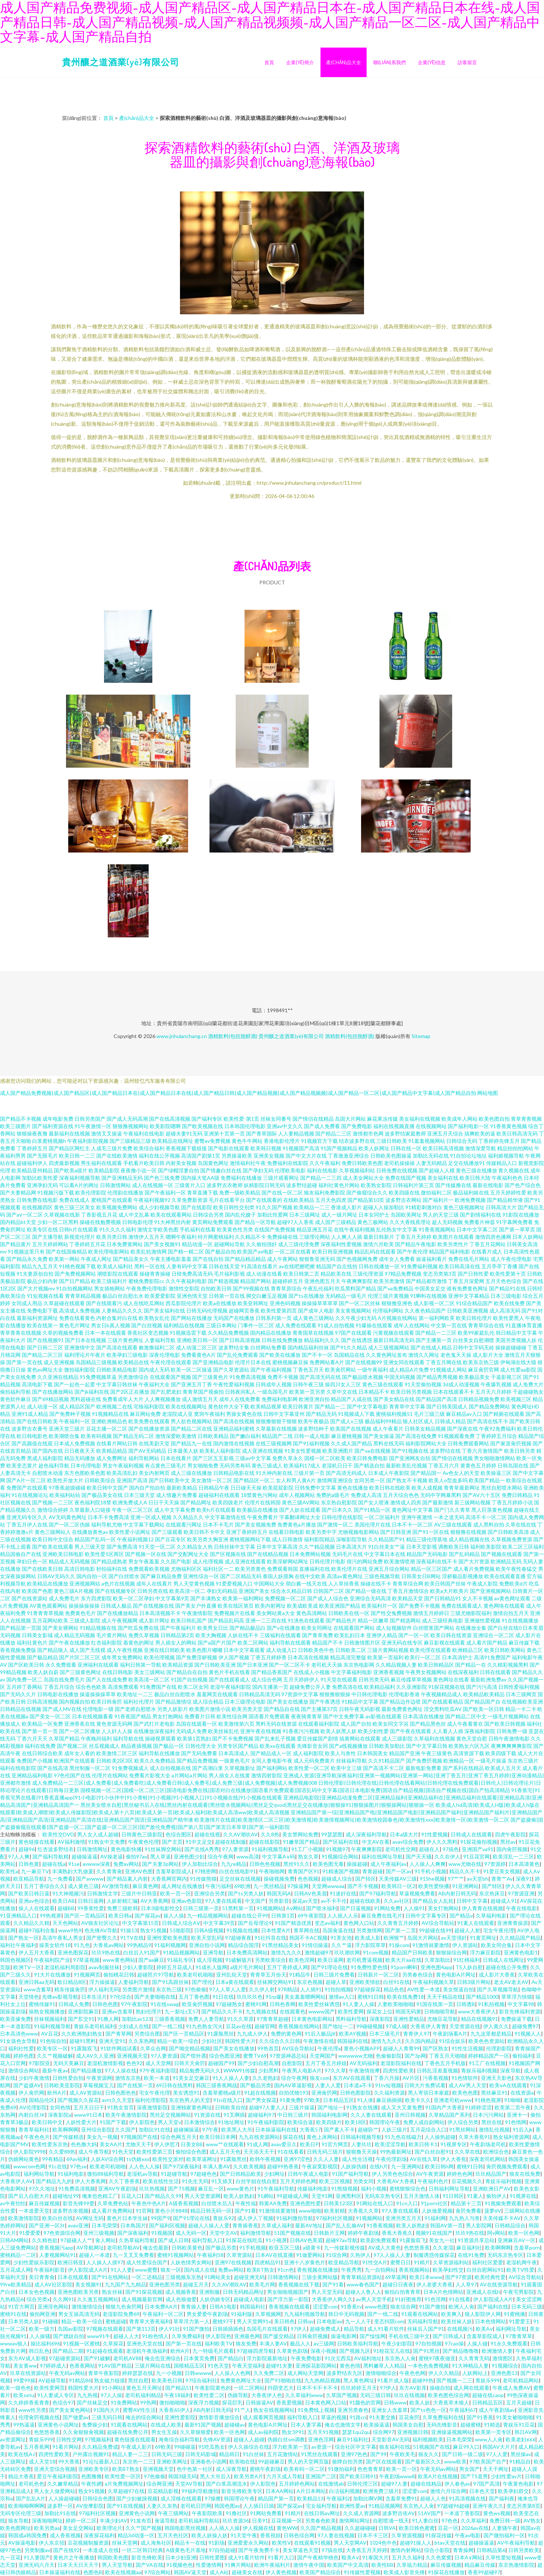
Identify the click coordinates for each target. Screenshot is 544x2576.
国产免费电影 (356, 1126)
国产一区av (399, 1871)
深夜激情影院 (152, 2107)
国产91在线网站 (109, 2277)
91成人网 (257, 2144)
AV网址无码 (90, 2218)
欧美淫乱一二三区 (513, 1856)
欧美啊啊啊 (65, 2129)
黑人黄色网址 (358, 2380)
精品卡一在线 (189, 2542)
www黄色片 (240, 2188)
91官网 (144, 2210)
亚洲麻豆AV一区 (517, 2240)
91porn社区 (434, 2203)
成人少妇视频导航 (159, 1207)
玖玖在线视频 (409, 2395)
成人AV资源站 (85, 2092)
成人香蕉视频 (65, 2535)
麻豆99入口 (466, 2447)
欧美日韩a (120, 1915)
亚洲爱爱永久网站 (248, 2542)
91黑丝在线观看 (319, 2454)
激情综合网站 (23, 2070)
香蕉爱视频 (289, 2402)
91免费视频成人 (130, 1768)
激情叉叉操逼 (106, 1133)
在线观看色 (292, 2011)
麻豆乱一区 (211, 2188)
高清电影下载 (37, 1384)
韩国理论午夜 (384, 2122)
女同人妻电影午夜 (271, 1760)
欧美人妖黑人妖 (338, 1731)
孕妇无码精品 (222, 1591)
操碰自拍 (440, 2388)
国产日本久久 (337, 1510)
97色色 (449, 2520)
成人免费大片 (528, 1384)
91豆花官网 (476, 1856)
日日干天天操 (163, 1502)
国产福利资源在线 (52, 1126)
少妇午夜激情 (33, 2078)
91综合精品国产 (474, 1303)
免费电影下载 (42, 1310)
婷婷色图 (23, 2056)
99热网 (148, 2402)
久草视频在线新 (62, 1214)
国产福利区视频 (167, 2225)
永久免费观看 (60, 1665)
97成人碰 (396, 2026)
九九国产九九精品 (125, 2284)
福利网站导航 (39, 2174)
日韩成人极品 (116, 1605)
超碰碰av (234, 2424)
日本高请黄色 (524, 1864)
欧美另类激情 (389, 1281)
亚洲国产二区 (320, 2476)
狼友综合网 (403, 2306)
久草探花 (113, 2343)
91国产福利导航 (350, 2174)
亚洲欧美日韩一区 (197, 1340)
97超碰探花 (367, 1989)
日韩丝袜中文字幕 (234, 1546)
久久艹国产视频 (143, 2528)
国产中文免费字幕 (343, 1716)
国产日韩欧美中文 (169, 1480)
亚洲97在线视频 (233, 2262)
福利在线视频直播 (394, 1126)
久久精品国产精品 (520, 1937)
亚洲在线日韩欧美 (164, 1650)
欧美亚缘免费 (15, 2019)
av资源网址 (13, 2439)
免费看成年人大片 (122, 1399)
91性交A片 (374, 2262)
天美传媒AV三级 (398, 1878)
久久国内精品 (420, 2041)
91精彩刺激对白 (423, 1207)
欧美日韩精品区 (436, 1665)
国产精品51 (178, 2388)
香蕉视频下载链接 (186, 1148)
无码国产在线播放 (233, 1318)
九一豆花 (10, 2557)
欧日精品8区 (72, 1982)
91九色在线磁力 (403, 2137)
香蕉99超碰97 (484, 2572)
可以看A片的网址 (79, 1185)
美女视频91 (88, 2284)
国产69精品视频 (50, 1399)
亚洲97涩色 (297, 2159)
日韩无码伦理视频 (207, 1310)
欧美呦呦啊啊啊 (26, 2506)
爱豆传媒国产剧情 (317, 1738)
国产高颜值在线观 (32, 1443)
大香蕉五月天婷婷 (366, 2550)
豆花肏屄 (409, 2417)
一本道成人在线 (101, 2550)
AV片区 (411, 2078)
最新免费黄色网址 (402, 1709)
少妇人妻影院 (137, 1967)
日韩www (395, 2402)
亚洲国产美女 (254, 1591)
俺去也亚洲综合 (163, 2358)
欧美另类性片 (452, 1244)
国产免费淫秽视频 (196, 1657)
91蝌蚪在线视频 (428, 1296)
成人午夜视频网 (119, 1620)
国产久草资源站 (231, 1369)
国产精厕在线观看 (503, 1414)
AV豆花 (49, 2033)
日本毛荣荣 (104, 2225)
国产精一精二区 (186, 1251)
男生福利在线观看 (101, 1163)
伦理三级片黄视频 (388, 1296)
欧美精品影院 (104, 1170)
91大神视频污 (68, 1893)
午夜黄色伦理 (143, 1842)
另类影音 (278, 1901)
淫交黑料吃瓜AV (443, 1709)
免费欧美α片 (513, 1583)
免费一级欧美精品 (239, 1192)
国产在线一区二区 (282, 1192)
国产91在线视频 (125, 2506)
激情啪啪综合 (380, 2373)
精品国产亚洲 (404, 1753)
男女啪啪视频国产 (287, 2292)
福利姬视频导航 (506, 1155)
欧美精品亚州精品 (32, 1170)
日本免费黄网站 (125, 1244)
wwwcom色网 (29, 2166)
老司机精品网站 (521, 2380)
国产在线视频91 (45, 1340)
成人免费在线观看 (295, 1325)
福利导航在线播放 (159, 1753)
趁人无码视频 (447, 1222)
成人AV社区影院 (53, 2284)
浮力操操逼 (102, 1982)
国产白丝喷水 (123, 1576)
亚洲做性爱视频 (482, 1620)
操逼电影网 (344, 2336)
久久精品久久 (188, 1517)
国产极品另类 (255, 2085)
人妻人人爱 (328, 2085)
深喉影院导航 (351, 1539)
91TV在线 (132, 1937)
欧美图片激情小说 (210, 1709)
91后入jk (523, 2129)
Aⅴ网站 (294, 1908)
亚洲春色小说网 (208, 2461)
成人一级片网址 (339, 1214)
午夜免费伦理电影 (146, 1288)
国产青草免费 (317, 1635)
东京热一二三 (137, 2461)
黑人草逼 (160, 1856)
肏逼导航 (165, 2520)
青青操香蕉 (245, 2225)
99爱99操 (24, 2380)
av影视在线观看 (383, 1716)
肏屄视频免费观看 (506, 2166)
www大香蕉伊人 (477, 2011)
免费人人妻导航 (206, 2019)
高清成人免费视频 (79, 1310)
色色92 (134, 2063)
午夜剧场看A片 (450, 2033)
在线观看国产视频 (170, 1377)
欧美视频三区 (515, 1399)
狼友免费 (246, 2343)
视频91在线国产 (434, 2233)
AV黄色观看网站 (48, 1605)
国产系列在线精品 (463, 1768)
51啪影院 (180, 1930)
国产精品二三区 (333, 1133)
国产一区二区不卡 (289, 1665)
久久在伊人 (447, 1856)
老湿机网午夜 (521, 2262)
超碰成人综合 (336, 1878)
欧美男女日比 (212, 1628)
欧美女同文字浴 (391, 1724)
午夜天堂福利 (247, 2365)
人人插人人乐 (342, 1915)
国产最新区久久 (423, 2461)
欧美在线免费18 (405, 1997)
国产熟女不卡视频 (406, 1480)
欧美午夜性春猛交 (516, 1569)
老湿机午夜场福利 (146, 2351)
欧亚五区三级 (284, 2247)
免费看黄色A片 (198, 1355)
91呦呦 (512, 2100)
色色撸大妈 (84, 2144)
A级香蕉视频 (183, 2203)
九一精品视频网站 (207, 1915)
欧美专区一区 (52, 2048)
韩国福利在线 (352, 2041)
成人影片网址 (154, 1620)
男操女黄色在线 (244, 1414)
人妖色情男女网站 (191, 2262)
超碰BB (66, 1908)
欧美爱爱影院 (160, 1296)
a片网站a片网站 (189, 1775)
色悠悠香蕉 (417, 2247)
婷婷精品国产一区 (488, 2056)
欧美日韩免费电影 (367, 1458)
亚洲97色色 (354, 2454)
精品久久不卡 (464, 1871)
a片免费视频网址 (124, 2483)
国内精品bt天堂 (18, 1222)
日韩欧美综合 (99, 1480)
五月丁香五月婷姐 (326, 2063)
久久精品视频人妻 (396, 1665)
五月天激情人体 (421, 2196)
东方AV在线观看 (352, 2078)
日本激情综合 (199, 2122)
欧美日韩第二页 (301, 1273)
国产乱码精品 (464, 1554)
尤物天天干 (138, 2144)
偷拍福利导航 (15, 1392)
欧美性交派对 (167, 2159)
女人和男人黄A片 (296, 1480)
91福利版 (241, 2314)
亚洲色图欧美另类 (78, 2292)
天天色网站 (65, 1923)
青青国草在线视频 (313, 1333)
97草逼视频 (86, 1960)
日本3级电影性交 (160, 1908)
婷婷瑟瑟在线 (137, 2373)
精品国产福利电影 (449, 1251)
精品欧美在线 (335, 1273)
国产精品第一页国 (20, 1628)
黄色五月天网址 (144, 2388)
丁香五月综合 (59, 1687)
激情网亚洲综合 (335, 1480)
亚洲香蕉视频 (388, 1672)
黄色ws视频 (496, 2513)
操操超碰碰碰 (510, 1347)
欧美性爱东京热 (50, 2144)
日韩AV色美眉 (310, 1893)
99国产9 (160, 2218)
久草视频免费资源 (511, 1539)
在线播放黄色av (90, 1532)
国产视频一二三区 (52, 1502)
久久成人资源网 (361, 2513)
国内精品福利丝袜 (308, 1347)
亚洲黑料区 (348, 2196)
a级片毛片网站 (247, 1967)
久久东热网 (141, 2041)
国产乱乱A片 (30, 2498)
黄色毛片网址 (74, 1325)
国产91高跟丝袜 (170, 1982)
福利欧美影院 (485, 1546)
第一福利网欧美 (437, 1318)
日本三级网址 (304, 1214)
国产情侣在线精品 (313, 1119)
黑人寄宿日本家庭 (428, 2092)
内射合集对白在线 (117, 1318)
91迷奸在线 (343, 1893)
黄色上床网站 (321, 2137)
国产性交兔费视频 (391, 1613)
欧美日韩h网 (439, 2166)
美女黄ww (25, 2365)
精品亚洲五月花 (315, 1229)
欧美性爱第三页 (154, 2151)
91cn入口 (407, 2203)
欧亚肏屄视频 (197, 2004)
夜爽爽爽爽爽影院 (511, 1746)
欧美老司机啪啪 (195, 1974)
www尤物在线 (464, 1864)
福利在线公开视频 (159, 1155)
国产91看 (245, 2210)
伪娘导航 (238, 2395)
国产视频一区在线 (145, 1554)
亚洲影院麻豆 (83, 2011)
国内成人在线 (199, 2269)
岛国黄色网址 (213, 1163)
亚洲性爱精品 (408, 2019)
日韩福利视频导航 (361, 2137)
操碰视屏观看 (160, 1738)
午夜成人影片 (136, 2447)
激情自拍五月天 (511, 1613)
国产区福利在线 (341, 1842)
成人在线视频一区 (152, 1185)
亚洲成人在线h (483, 2292)
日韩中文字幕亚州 (284, 1414)
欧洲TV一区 (27, 1967)
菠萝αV (492, 2210)
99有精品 (52, 2159)
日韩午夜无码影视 (359, 1709)
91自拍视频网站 (74, 1288)
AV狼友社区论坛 (100, 1923)
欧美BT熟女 (260, 2269)
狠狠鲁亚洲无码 (317, 1259)
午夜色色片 (37, 2137)
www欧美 (455, 2461)
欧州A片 (56, 2092)
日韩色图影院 (355, 2092)
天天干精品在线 (445, 1997)
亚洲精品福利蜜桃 (233, 1428)
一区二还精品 (146, 2277)
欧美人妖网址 (373, 1148)
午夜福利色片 (432, 2181)
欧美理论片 (109, 2528)
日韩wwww (198, 2373)
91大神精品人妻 (470, 2365)
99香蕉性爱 (90, 1908)
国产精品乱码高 (226, 1620)
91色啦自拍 (53, 2041)
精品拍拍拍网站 (515, 1148)
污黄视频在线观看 (393, 1333)
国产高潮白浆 (207, 1768)
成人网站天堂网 (305, 2373)
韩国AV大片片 (498, 2447)
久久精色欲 (45, 2240)
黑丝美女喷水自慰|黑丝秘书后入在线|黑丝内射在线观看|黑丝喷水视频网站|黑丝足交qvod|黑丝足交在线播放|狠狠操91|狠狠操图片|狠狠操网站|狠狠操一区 (257, 1805)
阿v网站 (496, 2233)
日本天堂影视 (421, 1546)
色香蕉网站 (82, 2365)
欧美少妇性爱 (373, 1731)
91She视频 (432, 1878)
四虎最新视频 (64, 1163)
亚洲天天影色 (496, 2078)
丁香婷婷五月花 (87, 1244)
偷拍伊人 (496, 2196)
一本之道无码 (448, 1517)
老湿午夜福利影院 (230, 1687)
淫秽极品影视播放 (462, 1576)
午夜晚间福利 (96, 1738)
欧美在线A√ (21, 2454)
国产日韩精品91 (442, 1598)
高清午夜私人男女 (62, 1937)
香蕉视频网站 (414, 2269)
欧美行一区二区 (423, 1657)
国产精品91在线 (507, 1288)
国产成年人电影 (316, 1310)
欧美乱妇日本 (349, 1635)
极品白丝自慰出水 (122, 1296)
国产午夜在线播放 (69, 1642)
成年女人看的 (79, 1753)
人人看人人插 (447, 1731)
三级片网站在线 (153, 2365)
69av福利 (77, 2159)
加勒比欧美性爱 (40, 1178)
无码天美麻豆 (68, 2063)
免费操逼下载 (516, 2019)
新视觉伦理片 (79, 1237)
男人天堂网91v (254, 2321)
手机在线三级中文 (409, 2336)
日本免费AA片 (161, 2306)
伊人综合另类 (462, 2122)
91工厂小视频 (307, 1849)
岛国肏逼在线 (337, 1930)
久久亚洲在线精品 (58, 1377)
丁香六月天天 (32, 1738)
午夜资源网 (99, 2078)
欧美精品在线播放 (47, 1583)
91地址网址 (231, 2122)
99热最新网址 (396, 2151)
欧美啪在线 (242, 2461)
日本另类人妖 (23, 2321)
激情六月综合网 (448, 2491)
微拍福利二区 (436, 1192)
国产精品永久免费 (27, 1259)
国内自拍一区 (91, 1576)
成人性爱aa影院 (518, 1369)
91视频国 (162, 2233)
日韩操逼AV (259, 2402)
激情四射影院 (266, 1775)
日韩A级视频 (209, 1930)
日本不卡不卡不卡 (317, 2388)
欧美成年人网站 (459, 1119)
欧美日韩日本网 (218, 2137)
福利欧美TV (219, 2343)
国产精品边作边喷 (400, 1701)
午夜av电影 (468, 2535)
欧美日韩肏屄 (106, 1701)
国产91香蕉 (480, 2417)
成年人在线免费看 (239, 1399)
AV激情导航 (115, 1886)
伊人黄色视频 (281, 2572)
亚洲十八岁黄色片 (304, 2262)
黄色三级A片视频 (74, 1591)
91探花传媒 (438, 2535)
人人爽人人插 (346, 1237)
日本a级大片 (404, 1834)
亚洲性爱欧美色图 (167, 1937)
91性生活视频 (467, 2048)
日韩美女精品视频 (425, 1428)
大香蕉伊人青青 (428, 2026)
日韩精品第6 (491, 2550)
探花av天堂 (305, 1901)
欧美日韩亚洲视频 (332, 1251)
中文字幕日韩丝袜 (117, 1384)
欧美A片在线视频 (438, 2476)
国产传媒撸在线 (453, 1185)
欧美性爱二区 (209, 2395)
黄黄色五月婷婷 (478, 1465)
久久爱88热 (62, 2151)
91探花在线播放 (446, 2572)
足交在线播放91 (466, 1163)
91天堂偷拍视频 (423, 1384)
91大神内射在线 (274, 1473)
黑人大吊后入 (215, 2476)
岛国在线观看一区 (196, 1724)
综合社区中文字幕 (355, 2447)
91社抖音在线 (270, 1937)
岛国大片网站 (350, 1119)
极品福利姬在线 (471, 1192)
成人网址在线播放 (181, 1886)
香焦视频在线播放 (317, 2269)
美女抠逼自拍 (458, 1989)
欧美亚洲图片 (337, 1451)
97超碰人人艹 (76, 2240)
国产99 (378, 2454)
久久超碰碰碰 (359, 2528)
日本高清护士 (457, 1657)
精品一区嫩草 (373, 1620)
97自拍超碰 (222, 2550)
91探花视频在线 (446, 1687)
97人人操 (111, 2395)
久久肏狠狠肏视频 (83, 2432)
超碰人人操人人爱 (208, 2225)
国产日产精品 (74, 1281)
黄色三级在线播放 (476, 1170)
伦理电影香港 (404, 1694)
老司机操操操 (399, 1163)
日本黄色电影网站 (312, 2019)
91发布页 (141, 2520)
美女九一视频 (102, 2137)
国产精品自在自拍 (187, 1672)
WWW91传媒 (239, 2070)
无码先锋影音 (441, 2424)
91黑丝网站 (462, 2129)
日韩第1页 (283, 1915)
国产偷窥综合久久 (367, 1192)
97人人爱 (496, 2454)
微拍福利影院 (79, 1369)
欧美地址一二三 (135, 1694)
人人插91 (311, 1989)
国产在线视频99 (363, 1362)
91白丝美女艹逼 (386, 1546)
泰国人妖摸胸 (278, 1576)
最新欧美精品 (181, 1487)
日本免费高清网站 (247, 1952)
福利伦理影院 (150, 2100)
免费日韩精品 (517, 1495)
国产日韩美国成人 (447, 1406)
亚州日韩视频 (410, 2115)
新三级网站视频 (472, 1502)
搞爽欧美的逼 (479, 1133)
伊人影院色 (142, 2122)
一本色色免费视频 (428, 2365)
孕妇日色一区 (32, 1561)
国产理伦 (202, 1982)
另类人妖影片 (172, 1709)
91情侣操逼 (315, 1945)
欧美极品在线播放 (257, 1510)
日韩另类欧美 (523, 2550)
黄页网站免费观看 (212, 1222)
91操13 (128, 1930)
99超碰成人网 (292, 2196)
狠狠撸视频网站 (130, 1126)
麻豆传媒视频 (44, 2203)
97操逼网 (298, 1886)
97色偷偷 (195, 1989)
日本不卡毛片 (218, 1524)
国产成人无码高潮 (127, 1119)
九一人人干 (358, 2321)
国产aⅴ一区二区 (24, 1214)
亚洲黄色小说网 (137, 2513)
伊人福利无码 (103, 1989)
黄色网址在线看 (451, 1679)
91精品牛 (300, 1974)
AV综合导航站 (438, 1923)
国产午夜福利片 (178, 1628)
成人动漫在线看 (264, 1273)
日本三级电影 (506, 1296)
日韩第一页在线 (227, 1296)
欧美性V (281, 2542)
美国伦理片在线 (372, 1524)
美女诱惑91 (186, 2092)
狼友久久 (428, 2454)
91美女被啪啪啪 (514, 2417)
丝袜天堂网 (125, 2542)
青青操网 (463, 2550)
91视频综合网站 (340, 1856)
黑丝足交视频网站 (170, 2115)
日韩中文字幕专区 (426, 1915)
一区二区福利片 (382, 1517)
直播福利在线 (314, 1569)
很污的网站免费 (365, 1561)
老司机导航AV (123, 2247)
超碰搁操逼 (186, 2129)
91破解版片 (238, 1960)
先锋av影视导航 (60, 1997)
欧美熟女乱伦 (154, 1318)
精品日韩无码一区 (211, 2210)
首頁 (269, 62)
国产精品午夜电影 (415, 1244)
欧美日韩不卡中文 (204, 1532)
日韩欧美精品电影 (117, 1369)
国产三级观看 (167, 1532)
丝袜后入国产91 (425, 2329)
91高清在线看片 (259, 1266)
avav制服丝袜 (104, 1967)
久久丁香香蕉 (124, 2181)
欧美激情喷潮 (399, 1561)
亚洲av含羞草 (117, 2011)
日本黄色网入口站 (325, 2402)
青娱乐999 (487, 2380)
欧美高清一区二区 (149, 1679)
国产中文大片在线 (306, 1155)
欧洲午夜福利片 (272, 2565)
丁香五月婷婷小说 (512, 1502)
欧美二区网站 (253, 1642)
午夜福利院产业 (52, 1960)
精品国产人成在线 (351, 1399)
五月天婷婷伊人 (301, 1679)
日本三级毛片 (384, 2033)
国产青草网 (118, 2033)
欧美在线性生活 (161, 2181)
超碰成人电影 (248, 2299)
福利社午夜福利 (18, 1945)
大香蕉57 (310, 2129)
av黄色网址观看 (512, 1598)
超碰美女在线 (247, 2572)
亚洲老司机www (453, 2100)
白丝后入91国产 (141, 1952)
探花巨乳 (232, 2402)
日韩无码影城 (200, 2454)
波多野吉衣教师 (225, 1185)
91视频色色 (179, 2565)
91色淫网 (435, 2299)
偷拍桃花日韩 (118, 1974)
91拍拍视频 (338, 1989)
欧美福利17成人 (302, 1465)
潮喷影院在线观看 (117, 1273)
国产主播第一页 (434, 1340)
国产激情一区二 (335, 1524)
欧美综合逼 (300, 2122)
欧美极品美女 (474, 1377)
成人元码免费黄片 (314, 1760)
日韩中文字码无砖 (473, 1347)
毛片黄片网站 (111, 1635)
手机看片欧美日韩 (143, 1163)
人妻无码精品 (431, 1163)
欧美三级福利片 (109, 1281)
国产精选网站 (405, 1620)
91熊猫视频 (344, 2188)
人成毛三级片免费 (111, 1148)
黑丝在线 (491, 2122)
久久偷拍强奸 (261, 1244)
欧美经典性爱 (490, 2277)
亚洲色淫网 (321, 2439)
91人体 (365, 2100)
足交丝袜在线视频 (240, 1878)
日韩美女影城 (37, 1635)
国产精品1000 (482, 1997)
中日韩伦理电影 (369, 1694)
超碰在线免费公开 (127, 2432)
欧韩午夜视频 (265, 2159)
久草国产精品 (64, 1738)
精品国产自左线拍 (336, 1266)
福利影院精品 (319, 1539)
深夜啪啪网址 (47, 2520)
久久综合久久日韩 (279, 2041)
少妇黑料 (268, 2070)
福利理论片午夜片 (84, 1355)
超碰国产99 (221, 2063)
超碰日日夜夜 (397, 2284)
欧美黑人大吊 (236, 2129)
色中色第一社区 (195, 2469)
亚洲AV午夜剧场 (117, 2188)
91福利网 (435, 2218)
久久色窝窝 (438, 2557)
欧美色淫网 (302, 1960)
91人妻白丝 (425, 2520)
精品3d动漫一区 (136, 2535)
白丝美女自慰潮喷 (473, 1340)
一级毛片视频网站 (508, 1716)
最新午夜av (55, 2070)
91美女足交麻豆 (191, 2078)
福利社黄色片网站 (339, 1185)
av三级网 (323, 2343)
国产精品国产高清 (436, 1399)
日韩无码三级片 (325, 2151)
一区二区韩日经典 (142, 2550)
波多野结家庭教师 (405, 1133)
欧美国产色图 (37, 1591)
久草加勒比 (437, 1960)
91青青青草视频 (45, 1613)
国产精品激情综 (173, 1701)
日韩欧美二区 (350, 1650)
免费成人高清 (366, 1495)
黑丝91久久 (296, 1864)
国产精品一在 (470, 1665)
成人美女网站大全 (363, 1178)
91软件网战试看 (118, 2048)
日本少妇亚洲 (180, 2557)
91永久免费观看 (509, 2343)
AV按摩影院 (90, 2506)
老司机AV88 (127, 2358)
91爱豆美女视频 (501, 1871)
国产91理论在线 (329, 1967)
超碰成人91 (504, 1901)
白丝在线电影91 (237, 1871)
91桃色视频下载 (77, 1266)
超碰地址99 (65, 2196)
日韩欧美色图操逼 (391, 1155)
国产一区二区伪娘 (69, 1524)
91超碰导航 (174, 2174)
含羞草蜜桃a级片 (221, 2092)
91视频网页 (87, 1974)
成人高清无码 (504, 1310)
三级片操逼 (302, 2107)
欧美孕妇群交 (513, 2491)
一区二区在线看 (293, 1251)
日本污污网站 (488, 2115)
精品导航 (354, 2329)
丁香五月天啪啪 (447, 2056)
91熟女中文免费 (106, 1842)
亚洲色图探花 (73, 1952)
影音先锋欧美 (146, 2557)
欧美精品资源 (177, 1665)
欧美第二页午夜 (513, 2107)
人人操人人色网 (232, 2373)
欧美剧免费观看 (378, 2240)
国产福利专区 (206, 1119)
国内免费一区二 (24, 1679)
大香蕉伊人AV (16, 2181)
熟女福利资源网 (511, 2137)
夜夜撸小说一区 (139, 1170)
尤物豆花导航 (442, 2019)
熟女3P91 (293, 2432)
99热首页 (268, 2048)
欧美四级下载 (500, 1753)
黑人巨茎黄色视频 (492, 1510)
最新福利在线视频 (69, 1133)
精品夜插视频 (136, 1746)
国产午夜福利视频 (271, 1369)
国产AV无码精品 (147, 1451)
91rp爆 (273, 1997)
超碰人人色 (433, 2498)
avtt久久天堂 (117, 2100)
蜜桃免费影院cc (146, 1281)
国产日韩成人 (448, 2336)
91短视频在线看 (45, 1296)
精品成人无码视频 (69, 1561)
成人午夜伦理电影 (511, 1259)
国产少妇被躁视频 (136, 2498)
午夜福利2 (338, 2498)
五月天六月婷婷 (493, 1392)
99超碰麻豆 (271, 2461)
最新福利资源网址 (37, 1318)
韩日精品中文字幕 (516, 1333)
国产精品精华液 (505, 1200)
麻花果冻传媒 (382, 1119)
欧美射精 (334, 2210)
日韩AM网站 (14, 2240)
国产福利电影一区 (468, 1126)
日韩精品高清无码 (259, 1694)
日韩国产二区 (328, 1591)
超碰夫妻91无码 (184, 1133)
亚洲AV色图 (139, 1871)
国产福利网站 (271, 1768)
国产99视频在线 (251, 1288)
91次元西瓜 (338, 2358)
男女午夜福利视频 (123, 1465)
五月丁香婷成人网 (287, 1967)
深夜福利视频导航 (79, 1178)
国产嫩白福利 (245, 1436)
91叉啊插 (234, 2115)
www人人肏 (489, 2439)
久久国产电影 (175, 1561)
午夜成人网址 (96, 1259)
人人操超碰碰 (63, 2498)
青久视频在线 (513, 1170)
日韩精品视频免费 (478, 1399)
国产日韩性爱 (473, 1273)
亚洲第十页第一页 (224, 1133)
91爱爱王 (519, 2321)
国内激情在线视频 (233, 1443)
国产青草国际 (261, 1133)
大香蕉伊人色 (266, 2395)
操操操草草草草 (320, 1303)
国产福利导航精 (50, 1856)
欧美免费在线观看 (149, 1421)
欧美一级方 (42, 2329)
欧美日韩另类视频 (411, 1392)
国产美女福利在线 (164, 1310)
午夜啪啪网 (272, 1871)
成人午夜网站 (282, 1259)
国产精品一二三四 (321, 1178)
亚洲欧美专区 (93, 2469)
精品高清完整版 (348, 1657)
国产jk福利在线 (92, 1392)
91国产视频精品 (338, 1148)
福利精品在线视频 (184, 1325)
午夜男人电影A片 (302, 2070)
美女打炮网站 (443, 1908)
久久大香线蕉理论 (410, 1222)
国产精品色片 (341, 1620)
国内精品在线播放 (270, 1333)
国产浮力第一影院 (288, 2299)
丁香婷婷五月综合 (496, 1436)
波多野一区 (60, 2506)
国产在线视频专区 (115, 1591)
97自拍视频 (428, 2343)
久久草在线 (467, 2151)
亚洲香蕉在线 (79, 1724)
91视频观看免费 (456, 1436)
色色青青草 (370, 2469)
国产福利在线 (492, 2306)
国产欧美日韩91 (357, 2476)
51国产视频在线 (292, 2233)
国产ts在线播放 (306, 1296)
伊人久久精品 (443, 2373)
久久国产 (125, 2129)
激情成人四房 (405, 1502)
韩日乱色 (39, 2351)
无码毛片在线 (347, 1554)
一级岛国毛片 (272, 1392)
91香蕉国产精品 (132, 1716)
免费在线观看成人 (461, 1605)
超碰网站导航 (229, 1244)
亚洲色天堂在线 (145, 2343)
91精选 (492, 2424)
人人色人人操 (144, 2166)
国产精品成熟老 (109, 1561)
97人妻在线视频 (336, 2535)
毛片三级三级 (429, 1414)
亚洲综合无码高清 (370, 1598)
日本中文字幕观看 (244, 1650)
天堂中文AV (223, 2233)
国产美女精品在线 (394, 1399)
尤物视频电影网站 (358, 1532)
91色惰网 (515, 2122)
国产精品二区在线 (191, 1428)
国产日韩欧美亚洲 (215, 1665)
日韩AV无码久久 (56, 1576)
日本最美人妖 (182, 1451)
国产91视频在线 (410, 1451)
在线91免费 (471, 2255)
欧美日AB (63, 1901)
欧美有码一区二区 (304, 2469)
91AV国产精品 (115, 2365)
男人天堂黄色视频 (194, 1583)
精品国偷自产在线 (20, 1554)
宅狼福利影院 (149, 1406)
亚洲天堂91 (112, 2041)
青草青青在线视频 (20, 1333)
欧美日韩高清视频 (443, 1148)
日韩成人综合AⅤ (181, 1923)
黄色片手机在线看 (229, 1672)
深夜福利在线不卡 (436, 1561)
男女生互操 (164, 2432)
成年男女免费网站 (122, 1657)
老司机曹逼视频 (364, 1960)
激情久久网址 (423, 1355)
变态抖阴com (389, 2321)
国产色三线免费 (162, 1178)
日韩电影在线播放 (58, 1694)
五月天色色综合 (503, 1281)
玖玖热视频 (152, 2188)
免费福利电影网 (279, 1399)
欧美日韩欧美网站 (505, 1650)
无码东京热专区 (382, 2196)
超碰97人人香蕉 (295, 1222)
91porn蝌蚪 (404, 1967)
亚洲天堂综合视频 (54, 2469)
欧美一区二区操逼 (191, 1369)
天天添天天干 (258, 2151)
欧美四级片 (329, 2122)
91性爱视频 (434, 1834)
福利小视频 (374, 2188)
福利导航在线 (128, 1738)
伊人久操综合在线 (248, 2447)
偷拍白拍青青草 (402, 2292)
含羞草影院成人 (174, 1871)
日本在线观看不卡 (453, 1392)
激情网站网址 (354, 2520)
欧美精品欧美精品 (484, 1694)
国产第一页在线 (24, 1362)
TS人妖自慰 (469, 1967)
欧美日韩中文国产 (107, 1487)
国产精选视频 (223, 1281)
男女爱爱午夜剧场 (207, 2314)
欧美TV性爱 (520, 2269)
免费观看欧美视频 (149, 1569)
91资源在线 (207, 2115)
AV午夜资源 (430, 2174)
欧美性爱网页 (49, 2388)
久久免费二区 (268, 2373)
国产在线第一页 (135, 2085)
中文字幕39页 (219, 1923)
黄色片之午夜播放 (73, 2557)
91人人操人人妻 (230, 2078)
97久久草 (335, 2070)
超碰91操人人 (416, 2542)
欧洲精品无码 (506, 1561)
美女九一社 (442, 2240)
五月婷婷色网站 (297, 2483)
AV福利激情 (71, 1842)
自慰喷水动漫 (47, 1473)
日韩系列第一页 (274, 1318)
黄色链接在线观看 (135, 2439)
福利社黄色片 (32, 1642)
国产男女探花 (261, 2100)
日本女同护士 (373, 1214)
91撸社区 (236, 2513)
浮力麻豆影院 (485, 1952)
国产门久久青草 (452, 1510)
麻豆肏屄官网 (483, 1369)
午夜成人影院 (482, 1583)
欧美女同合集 (496, 1945)
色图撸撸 (91, 2476)
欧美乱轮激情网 (149, 1251)
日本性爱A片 (276, 1930)
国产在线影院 (196, 1207)
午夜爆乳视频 (496, 1384)
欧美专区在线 (42, 1229)
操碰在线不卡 (375, 1583)
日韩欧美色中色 (316, 1650)
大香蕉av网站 (108, 1945)
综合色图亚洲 (224, 2056)
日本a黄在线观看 (234, 1982)
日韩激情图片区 (362, 1642)
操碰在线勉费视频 (100, 1222)
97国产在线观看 (353, 1333)
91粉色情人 (155, 2336)
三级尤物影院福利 (471, 1613)
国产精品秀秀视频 (437, 1377)
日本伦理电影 (85, 1465)
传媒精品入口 (501, 1163)
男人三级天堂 (90, 1546)
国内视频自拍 (74, 1701)
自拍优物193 (293, 2092)
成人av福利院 (263, 2432)
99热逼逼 (24, 2424)
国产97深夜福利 (181, 2166)
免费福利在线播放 (241, 1178)
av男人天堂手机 (374, 2299)
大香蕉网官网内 (169, 1878)
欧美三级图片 (15, 1126)
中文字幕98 (520, 2004)
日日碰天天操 (246, 1487)
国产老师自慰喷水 (135, 1709)
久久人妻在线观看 (371, 2115)
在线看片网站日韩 (117, 1443)
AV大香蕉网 (154, 1901)
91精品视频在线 (98, 1628)
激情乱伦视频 (494, 2129)
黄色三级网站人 (53, 1532)
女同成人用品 (26, 1303)
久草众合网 (153, 2048)
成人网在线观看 (471, 2388)
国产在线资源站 (29, 1598)
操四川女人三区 (343, 1384)
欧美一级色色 (15, 2388)
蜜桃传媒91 (42, 2004)
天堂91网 (322, 2196)
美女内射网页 (154, 1473)
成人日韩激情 (287, 1539)
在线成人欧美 (165, 2424)
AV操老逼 (111, 1856)
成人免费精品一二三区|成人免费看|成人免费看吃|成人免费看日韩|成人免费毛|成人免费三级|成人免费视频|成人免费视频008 (174, 1783)
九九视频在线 (261, 2011)
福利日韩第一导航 (140, 1665)
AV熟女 (532, 2520)
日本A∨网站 (468, 2557)
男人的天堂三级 (441, 1214)
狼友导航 (18, 2520)
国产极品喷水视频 (362, 1377)
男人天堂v (169, 2122)
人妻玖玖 (361, 2144)
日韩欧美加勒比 (387, 1746)
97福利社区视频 (334, 2218)
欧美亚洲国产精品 (339, 1605)
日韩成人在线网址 (503, 1960)
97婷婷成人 (53, 2365)
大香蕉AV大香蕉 (396, 2181)
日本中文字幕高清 (277, 1546)
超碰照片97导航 (155, 1974)
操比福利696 (45, 2343)
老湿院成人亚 (177, 1414)
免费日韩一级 (504, 2520)
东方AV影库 (413, 2388)
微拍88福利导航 (105, 2174)
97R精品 (287, 1989)
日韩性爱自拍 (67, 2078)
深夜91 (524, 1878)
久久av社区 (396, 1901)
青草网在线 (306, 1930)
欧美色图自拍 (494, 1119)
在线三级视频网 (274, 1443)
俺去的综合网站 (143, 2417)
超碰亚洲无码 (249, 2277)
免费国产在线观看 (27, 1487)
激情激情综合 (87, 2306)
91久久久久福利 (117, 1229)
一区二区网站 (249, 2388)
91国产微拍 (432, 2306)
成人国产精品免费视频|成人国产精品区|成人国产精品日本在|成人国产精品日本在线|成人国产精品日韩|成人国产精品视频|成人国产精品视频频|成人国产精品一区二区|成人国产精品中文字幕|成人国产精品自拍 (238, 1093)
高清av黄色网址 (345, 1576)
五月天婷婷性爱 (508, 1192)
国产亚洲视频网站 (490, 1591)
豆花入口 (131, 2196)
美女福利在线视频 (419, 1119)
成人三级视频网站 (388, 1347)
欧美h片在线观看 (216, 1510)
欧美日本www (425, 2277)
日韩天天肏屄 (189, 2063)
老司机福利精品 (143, 2395)
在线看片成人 (486, 1251)
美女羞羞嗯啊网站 (305, 1997)
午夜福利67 (462, 2410)
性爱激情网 (209, 2565)
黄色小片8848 (171, 2210)
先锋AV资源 (217, 2439)
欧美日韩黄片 (298, 1406)
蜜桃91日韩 (370, 1997)
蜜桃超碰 (115, 2321)
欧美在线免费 (509, 1303)
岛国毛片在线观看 (267, 2329)
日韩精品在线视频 (20, 1709)
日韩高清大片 (501, 1207)
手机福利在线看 (198, 1229)
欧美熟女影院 (376, 1185)
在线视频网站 (431, 1126)
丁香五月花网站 (487, 1244)
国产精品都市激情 (426, 1281)
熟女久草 (308, 1856)
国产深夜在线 (462, 1428)
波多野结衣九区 (344, 2373)
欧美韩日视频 (265, 1148)
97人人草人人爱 (227, 1989)
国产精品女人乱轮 (433, 1901)
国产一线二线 (167, 2026)
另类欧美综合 (270, 1960)
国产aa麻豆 (151, 1960)
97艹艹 (456, 1878)
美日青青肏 (42, 2277)
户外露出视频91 (90, 2454)
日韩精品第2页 (177, 1635)
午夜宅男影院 (518, 2292)
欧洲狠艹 (394, 1937)
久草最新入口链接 (90, 1510)
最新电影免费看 (423, 1768)
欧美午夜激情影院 (126, 2115)
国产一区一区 (413, 1635)
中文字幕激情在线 (225, 1517)
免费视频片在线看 (234, 1613)
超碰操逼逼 (84, 1856)
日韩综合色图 (97, 2498)
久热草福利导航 (137, 2240)
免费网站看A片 (326, 1362)
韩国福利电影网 (329, 2115)
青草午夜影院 (103, 2373)
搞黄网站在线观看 (360, 1738)
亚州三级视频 (98, 2233)
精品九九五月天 (40, 1266)
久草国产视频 (341, 2395)
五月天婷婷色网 (298, 2181)
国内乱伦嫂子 (240, 1214)
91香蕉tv (351, 2306)
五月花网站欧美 (50, 1620)
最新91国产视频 (202, 2424)
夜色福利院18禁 (93, 1502)
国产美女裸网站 (60, 1628)
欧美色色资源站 (486, 2041)
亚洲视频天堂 (132, 2056)
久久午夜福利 (324, 1163)
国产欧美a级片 (70, 1170)
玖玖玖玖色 (250, 1997)
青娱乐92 (223, 2218)
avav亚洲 (78, 2225)
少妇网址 (274, 2174)
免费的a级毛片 (333, 1495)
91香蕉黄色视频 (508, 1126)
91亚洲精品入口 (18, 1915)
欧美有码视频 (96, 1436)
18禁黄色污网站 (259, 1495)
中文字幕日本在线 (384, 1554)
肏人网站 (105, 2240)
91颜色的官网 (365, 2402)
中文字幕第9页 (172, 1598)
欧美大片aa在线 (403, 1960)
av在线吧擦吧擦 (297, 1266)
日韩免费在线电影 (37, 1200)
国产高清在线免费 (416, 1436)
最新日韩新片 (378, 1237)
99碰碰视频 (369, 2026)
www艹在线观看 (225, 2144)
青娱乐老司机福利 (94, 2026)
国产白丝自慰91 (433, 2151)
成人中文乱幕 (133, 1214)
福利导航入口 (207, 2240)
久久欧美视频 (248, 2166)
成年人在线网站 (412, 1325)
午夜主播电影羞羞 (170, 1259)
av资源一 (321, 2447)
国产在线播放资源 (149, 1428)
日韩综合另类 (208, 1214)
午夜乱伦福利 (318, 1288)
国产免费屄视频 (424, 1760)
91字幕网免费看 (514, 1222)
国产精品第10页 (365, 1200)
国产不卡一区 (317, 1355)
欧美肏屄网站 (340, 1369)
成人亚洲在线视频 (262, 1451)
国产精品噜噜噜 (461, 2351)
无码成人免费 (191, 1731)
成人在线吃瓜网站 (143, 1303)
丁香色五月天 (308, 1369)
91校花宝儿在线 (391, 2351)
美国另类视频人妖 (516, 1340)
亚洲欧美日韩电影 (63, 1554)
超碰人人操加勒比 (383, 1207)
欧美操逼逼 (376, 2424)
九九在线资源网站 (259, 2137)
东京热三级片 (522, 1760)
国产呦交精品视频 (189, 2048)
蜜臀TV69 (255, 2056)
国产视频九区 (354, 2351)
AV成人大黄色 (384, 2247)
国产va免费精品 (395, 1288)
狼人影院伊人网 (483, 2314)
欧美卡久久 (418, 2100)
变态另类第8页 (523, 2506)
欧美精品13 (310, 2498)
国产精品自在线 (282, 1709)
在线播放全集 (470, 1628)
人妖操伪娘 (354, 2166)
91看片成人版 (393, 2380)
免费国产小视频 (35, 1760)
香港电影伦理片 (282, 1141)
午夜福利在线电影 (143, 1133)
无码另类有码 (234, 1465)
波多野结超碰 (301, 1185)
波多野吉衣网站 (403, 1200)
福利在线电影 (322, 1170)
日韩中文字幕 (472, 1901)
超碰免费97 (525, 2026)
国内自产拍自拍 (147, 1487)
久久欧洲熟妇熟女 (82, 2033)
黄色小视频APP (362, 2048)
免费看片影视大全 (149, 1775)
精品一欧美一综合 (177, 2041)
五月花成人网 (15, 2269)
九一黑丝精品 (268, 1886)
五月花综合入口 (428, 2129)
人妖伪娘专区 (215, 2299)
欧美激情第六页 (236, 1724)
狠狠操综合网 (451, 1952)
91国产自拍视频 (189, 1679)
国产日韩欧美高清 (508, 1532)
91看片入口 (281, 2557)
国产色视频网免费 (357, 1259)
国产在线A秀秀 (201, 1849)
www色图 (376, 2306)
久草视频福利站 (357, 1170)
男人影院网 (479, 2225)
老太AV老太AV (511, 1982)
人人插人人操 (224, 2528)
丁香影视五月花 (99, 1214)
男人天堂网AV (350, 2542)
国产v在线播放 (283, 1628)
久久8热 (270, 1834)
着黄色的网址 (138, 1642)
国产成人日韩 (173, 2240)
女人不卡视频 (477, 1598)
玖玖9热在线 (105, 1952)
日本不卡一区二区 (412, 1524)
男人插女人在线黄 (229, 1775)
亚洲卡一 (517, 2115)
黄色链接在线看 (36, 1842)
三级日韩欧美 (391, 1141)
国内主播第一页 (270, 1687)
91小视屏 (276, 2240)
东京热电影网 (358, 1665)
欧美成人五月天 (503, 1768)
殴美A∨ (350, 2557)
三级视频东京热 (183, 2277)
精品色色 (394, 1989)
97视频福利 (98, 2439)
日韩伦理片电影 (327, 1561)
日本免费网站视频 (310, 1554)
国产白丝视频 (146, 1325)
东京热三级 (169, 1989)
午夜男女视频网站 (426, 1672)
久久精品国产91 (386, 1539)
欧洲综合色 (496, 2151)
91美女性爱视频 (302, 1451)
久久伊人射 (262, 1989)
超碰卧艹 (368, 2129)
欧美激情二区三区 (117, 1753)
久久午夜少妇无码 (356, 1318)
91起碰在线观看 (104, 2351)
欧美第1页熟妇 (194, 1738)
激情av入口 (341, 1997)
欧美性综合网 (231, 1716)
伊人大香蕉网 (90, 2181)
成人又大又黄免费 (401, 2107)
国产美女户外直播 (195, 1605)
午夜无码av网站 (67, 2373)
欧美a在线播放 (219, 1303)
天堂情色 (28, 1997)
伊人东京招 (52, 2542)
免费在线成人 (74, 1200)
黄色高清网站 (311, 1613)
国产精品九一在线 (191, 1443)
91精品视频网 (384, 2506)
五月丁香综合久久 (44, 1886)
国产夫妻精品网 (18, 1192)
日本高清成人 (233, 1753)
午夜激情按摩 (364, 2070)
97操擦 (213, 2498)
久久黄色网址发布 (386, 1355)
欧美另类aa (47, 2528)
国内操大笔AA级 (200, 1178)
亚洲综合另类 (209, 1893)
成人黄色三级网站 (313, 1318)
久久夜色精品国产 (425, 1310)
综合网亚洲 (159, 2483)
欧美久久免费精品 (155, 1760)
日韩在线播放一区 (379, 1266)
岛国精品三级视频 (96, 1362)
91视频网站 (270, 1908)
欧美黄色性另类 (235, 1229)
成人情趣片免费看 (176, 1495)
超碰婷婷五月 (287, 1281)
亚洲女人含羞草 (389, 2410)
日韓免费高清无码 (192, 1273)
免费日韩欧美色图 (362, 1163)
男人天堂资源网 (202, 2196)
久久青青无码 (473, 2358)
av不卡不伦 (334, 1901)
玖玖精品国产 (490, 2174)
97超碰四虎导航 (255, 2351)
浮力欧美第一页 (290, 2447)
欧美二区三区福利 (523, 1546)
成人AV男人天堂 (467, 2085)
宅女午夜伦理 (498, 1930)
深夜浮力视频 (203, 2402)
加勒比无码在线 (431, 1155)
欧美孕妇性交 (448, 2269)
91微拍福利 (341, 2469)
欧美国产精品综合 (320, 2572)
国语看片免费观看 (269, 1716)
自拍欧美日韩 (216, 1288)
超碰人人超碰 (248, 2439)
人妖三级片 (394, 2129)
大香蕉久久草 (363, 2210)
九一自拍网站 (380, 2269)
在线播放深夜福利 (154, 1731)
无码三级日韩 (375, 2395)
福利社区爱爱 (487, 2262)
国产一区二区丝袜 (359, 1303)
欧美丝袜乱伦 (223, 1731)
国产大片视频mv (36, 1288)
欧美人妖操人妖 (209, 2535)
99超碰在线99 (435, 1930)
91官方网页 (335, 2144)
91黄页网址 (483, 1937)
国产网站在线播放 (191, 1318)
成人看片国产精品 (486, 1642)
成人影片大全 (487, 1355)
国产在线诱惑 (356, 1340)
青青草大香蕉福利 (149, 2321)
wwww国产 (321, 2011)
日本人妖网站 (527, 1237)
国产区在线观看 (384, 2461)
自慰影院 (292, 2063)
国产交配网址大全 (188, 1554)
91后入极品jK (320, 2033)
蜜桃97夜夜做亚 (437, 2358)
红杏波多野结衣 (56, 1849)
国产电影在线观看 (228, 1148)
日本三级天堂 (139, 1495)
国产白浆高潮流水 (226, 2483)
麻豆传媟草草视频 (411, 1679)
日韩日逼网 (91, 1901)
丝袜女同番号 (275, 1119)
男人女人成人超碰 (97, 1834)
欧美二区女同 (193, 1687)
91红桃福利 (466, 1960)
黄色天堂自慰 (471, 1738)
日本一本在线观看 (105, 1333)
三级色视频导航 (382, 1576)
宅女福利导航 (321, 2506)
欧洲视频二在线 (114, 1406)
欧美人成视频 (427, 1487)
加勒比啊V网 (367, 2498)
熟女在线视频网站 (274, 2410)
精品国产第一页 (276, 2498)
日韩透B (465, 2004)
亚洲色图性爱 (305, 2203)
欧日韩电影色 (32, 1436)
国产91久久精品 (348, 1347)
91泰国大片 (375, 2557)
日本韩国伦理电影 (245, 1126)
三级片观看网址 (281, 1178)
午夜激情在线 (318, 2041)
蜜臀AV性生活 (139, 2410)
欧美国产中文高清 (347, 2565)
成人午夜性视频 (125, 1650)
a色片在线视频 (118, 1583)
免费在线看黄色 (77, 1318)
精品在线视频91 (479, 2019)
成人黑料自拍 (488, 1524)
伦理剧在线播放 (125, 1192)
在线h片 (379, 2166)
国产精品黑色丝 (428, 1724)
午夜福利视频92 (152, 1200)
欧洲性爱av (352, 2506)
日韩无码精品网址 (243, 2292)
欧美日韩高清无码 (517, 1133)
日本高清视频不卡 (160, 1613)
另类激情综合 (133, 1377)
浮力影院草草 (370, 1945)
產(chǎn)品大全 (343, 62)
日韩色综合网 (299, 2535)
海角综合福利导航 (179, 2439)
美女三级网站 (149, 1672)
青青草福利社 (33, 2129)
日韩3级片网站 (474, 1982)
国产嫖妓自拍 (68, 2336)
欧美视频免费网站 (117, 1207)
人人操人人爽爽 (427, 1864)
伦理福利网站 (388, 1310)
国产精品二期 (67, 2351)
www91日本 (88, 2115)
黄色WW (287, 2528)
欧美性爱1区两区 (104, 1554)
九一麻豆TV (35, 1871)
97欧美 (312, 2100)
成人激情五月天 (200, 1399)
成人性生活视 (357, 2159)
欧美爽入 (451, 2314)
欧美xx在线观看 (278, 1746)
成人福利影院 (308, 1753)
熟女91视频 (153, 1930)
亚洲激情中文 (79, 1347)
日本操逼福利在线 (276, 2129)
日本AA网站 (280, 2491)
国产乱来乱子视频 (275, 1738)
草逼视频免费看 (417, 1893)
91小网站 (112, 2388)
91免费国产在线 (158, 1687)
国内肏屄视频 (511, 1849)
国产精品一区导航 (255, 1222)
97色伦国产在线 (72, 1775)
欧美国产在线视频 (350, 1428)
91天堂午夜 (244, 2535)
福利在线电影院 (18, 1768)
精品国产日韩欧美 (412, 1952)
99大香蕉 (69, 2461)
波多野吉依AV (398, 2513)
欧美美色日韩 (167, 2380)
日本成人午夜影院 (388, 1473)
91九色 (82, 1945)
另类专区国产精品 (238, 1746)
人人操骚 (40, 2336)
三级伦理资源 (368, 1273)
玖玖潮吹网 (347, 1952)
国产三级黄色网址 (80, 1672)
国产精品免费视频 (197, 1760)
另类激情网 (369, 1930)
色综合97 (63, 2402)
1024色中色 (383, 2542)
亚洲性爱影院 (179, 2417)
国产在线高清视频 (169, 1119)
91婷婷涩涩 (478, 2107)
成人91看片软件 (385, 2329)
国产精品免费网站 (489, 1406)
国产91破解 (97, 2358)
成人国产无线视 (87, 1650)
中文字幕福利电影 (351, 1672)
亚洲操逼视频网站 (451, 2432)
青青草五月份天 (268, 1974)
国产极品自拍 (220, 1251)
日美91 (260, 2520)
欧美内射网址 (270, 1605)
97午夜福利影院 (157, 2070)
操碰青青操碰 (154, 1273)
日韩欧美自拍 (230, 2107)
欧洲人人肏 (461, 2306)
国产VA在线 (149, 2565)
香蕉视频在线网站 (298, 2026)
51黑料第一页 (238, 1908)
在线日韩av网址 (322, 2513)
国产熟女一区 (23, 1937)
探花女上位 (379, 2011)
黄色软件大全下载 (228, 1406)
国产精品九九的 (54, 2181)
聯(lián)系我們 (389, 62)
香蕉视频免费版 (18, 1650)
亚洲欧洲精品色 (109, 1421)
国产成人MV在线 (62, 1709)
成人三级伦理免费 (298, 1244)
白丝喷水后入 (216, 2203)
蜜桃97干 (223, 2321)
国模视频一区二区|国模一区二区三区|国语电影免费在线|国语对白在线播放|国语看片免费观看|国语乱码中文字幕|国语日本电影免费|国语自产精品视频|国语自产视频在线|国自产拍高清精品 (295, 1790)
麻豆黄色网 (145, 1886)
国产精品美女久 (131, 1259)
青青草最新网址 (462, 1487)
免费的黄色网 (286, 2033)
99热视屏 (50, 1915)
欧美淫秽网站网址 (287, 1561)
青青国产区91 (303, 1871)
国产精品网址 (195, 1502)
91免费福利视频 (419, 1266)
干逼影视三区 (506, 1377)
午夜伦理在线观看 (170, 1362)
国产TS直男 (474, 2476)
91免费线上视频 (316, 2410)
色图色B (92, 2572)
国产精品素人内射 (127, 1878)
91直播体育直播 (523, 1325)
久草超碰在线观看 (64, 1303)
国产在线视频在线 (153, 1605)
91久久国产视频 (274, 1207)
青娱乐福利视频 (479, 2070)
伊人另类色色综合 (392, 2174)
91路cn (358, 2417)
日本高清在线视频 (308, 1657)
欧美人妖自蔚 (43, 1672)
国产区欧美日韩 (26, 1665)
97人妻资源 (235, 1849)
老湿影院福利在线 (401, 2063)
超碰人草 (336, 1982)
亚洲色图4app (436, 1967)
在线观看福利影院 (318, 1724)
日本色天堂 (482, 2491)
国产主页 (172, 1842)
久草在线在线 (520, 1524)
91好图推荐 (408, 2299)
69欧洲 (242, 1886)
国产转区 (365, 1878)
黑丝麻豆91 (494, 2092)
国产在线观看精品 (442, 1701)
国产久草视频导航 (497, 1989)
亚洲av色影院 (186, 1901)
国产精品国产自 (482, 1701)
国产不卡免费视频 (232, 1738)
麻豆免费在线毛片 (381, 1915)
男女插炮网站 (109, 1288)
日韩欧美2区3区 (114, 1760)
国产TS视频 (181, 2188)
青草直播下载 (202, 1192)
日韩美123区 (338, 2203)
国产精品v (461, 1915)
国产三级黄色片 (210, 1377)
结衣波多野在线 (357, 1141)
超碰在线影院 (264, 1842)
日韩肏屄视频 (312, 2336)
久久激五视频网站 (97, 2299)
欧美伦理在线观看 (430, 1650)
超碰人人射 (467, 1930)
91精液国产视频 (340, 1871)
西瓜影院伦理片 (184, 1303)
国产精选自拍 (369, 1465)
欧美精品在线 (133, 1362)
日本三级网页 (521, 1694)
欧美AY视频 (352, 2033)
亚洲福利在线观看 (98, 1665)
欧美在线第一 (42, 1325)
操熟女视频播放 (47, 2011)
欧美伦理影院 (90, 1192)
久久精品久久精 (31, 1923)
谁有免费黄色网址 (467, 1288)
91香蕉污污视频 (301, 1731)
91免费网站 (124, 2402)
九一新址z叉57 (181, 2011)
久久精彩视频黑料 (508, 1665)
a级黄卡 (312, 2247)
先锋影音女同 (312, 1746)
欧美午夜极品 (313, 1421)
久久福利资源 (389, 2092)
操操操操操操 (84, 1605)
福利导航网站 (143, 1458)
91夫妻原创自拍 (35, 1273)
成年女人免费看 (397, 1259)
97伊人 (299, 2329)
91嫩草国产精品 (301, 1842)
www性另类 (32, 2410)
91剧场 (216, 2542)
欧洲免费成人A (129, 1502)
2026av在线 (475, 2528)
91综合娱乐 (452, 2041)
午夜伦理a (329, 2048)
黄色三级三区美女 (74, 1207)
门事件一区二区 (256, 1325)
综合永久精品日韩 (291, 1591)
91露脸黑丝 (220, 2033)
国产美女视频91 (162, 1244)
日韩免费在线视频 (396, 1170)
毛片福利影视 (229, 1273)
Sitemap (421, 1036)
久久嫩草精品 (62, 2483)
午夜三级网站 (173, 2513)
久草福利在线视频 (434, 1738)
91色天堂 (123, 2151)
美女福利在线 (442, 1178)
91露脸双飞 (84, 2048)
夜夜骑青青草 (306, 1716)
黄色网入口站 (358, 1923)
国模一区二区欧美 (325, 1458)
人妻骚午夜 (504, 2528)
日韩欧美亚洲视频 (467, 1310)
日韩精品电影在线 (233, 1473)
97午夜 (210, 2129)
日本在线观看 (73, 2277)
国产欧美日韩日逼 (28, 1893)
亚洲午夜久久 (487, 2506)
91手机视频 (252, 2247)
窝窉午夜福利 (209, 1414)
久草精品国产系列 (449, 2115)
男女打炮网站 (167, 1716)
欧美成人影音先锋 (404, 2572)
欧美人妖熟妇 (239, 2196)
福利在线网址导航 (382, 1856)
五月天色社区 (172, 2535)
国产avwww (90, 1878)
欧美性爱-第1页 (241, 1119)
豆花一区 (448, 2528)
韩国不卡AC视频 (308, 1937)
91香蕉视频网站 (437, 1229)
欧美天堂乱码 (206, 1937)
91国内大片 (106, 2410)
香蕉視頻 (270, 2535)
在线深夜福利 (463, 1672)
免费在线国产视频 (405, 1178)
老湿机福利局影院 (65, 1967)
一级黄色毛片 (234, 1760)
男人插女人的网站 (176, 1642)
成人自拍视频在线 (170, 1768)
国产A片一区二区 (26, 1480)
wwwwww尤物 (355, 2056)
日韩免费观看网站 (468, 1443)
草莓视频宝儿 (98, 2085)
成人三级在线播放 (191, 1473)
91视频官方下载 (319, 1141)
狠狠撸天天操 (361, 2151)
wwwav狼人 (14, 2343)
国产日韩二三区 (45, 1347)
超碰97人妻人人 (267, 2107)
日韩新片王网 (329, 2233)
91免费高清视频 (247, 1377)
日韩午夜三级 (308, 1384)
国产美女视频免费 (255, 1524)
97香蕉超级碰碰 (67, 1487)
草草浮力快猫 (516, 1997)
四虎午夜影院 (510, 1834)
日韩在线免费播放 (282, 1340)
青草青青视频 (526, 1119)
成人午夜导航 (93, 2151)
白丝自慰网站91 (485, 2269)
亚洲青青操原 (512, 1923)
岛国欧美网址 (406, 1214)
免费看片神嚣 (479, 1222)
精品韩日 (229, 2454)
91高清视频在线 (467, 2498)
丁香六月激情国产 (482, 1451)
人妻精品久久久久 (122, 1310)
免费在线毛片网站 (468, 1259)
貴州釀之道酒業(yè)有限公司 (120, 62)
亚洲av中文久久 (285, 1126)
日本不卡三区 (372, 2535)
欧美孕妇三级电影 (127, 1355)
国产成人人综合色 (328, 1598)
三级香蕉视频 (169, 2019)
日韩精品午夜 (213, 1487)
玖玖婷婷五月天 (359, 2388)
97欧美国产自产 (487, 2461)
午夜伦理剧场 (391, 2159)
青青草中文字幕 (407, 1406)
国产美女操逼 (378, 1436)
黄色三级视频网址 (464, 1207)
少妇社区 (211, 2041)
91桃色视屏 (488, 2100)
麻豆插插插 (389, 2100)
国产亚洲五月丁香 (191, 1384)
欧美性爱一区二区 (309, 1768)
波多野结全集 (233, 1347)
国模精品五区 (189, 2365)
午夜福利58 (210, 2255)
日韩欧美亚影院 (62, 2085)
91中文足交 (199, 1842)
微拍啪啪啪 (172, 2402)
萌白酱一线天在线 (306, 1583)
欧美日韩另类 (519, 1451)
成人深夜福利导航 (366, 1834)
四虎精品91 (267, 2262)
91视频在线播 (242, 1930)
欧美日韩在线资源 (451, 1635)
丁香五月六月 (443, 1465)
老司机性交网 (400, 1849)
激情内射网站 (405, 2550)
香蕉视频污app (56, 2247)
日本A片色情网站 (443, 2292)
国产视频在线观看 (501, 1554)
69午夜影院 (311, 1915)
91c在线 (57, 2166)
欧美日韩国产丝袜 (445, 1583)
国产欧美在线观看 (52, 1546)
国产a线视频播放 (348, 1746)
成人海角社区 (156, 2542)
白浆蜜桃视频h (49, 1141)
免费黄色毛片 (80, 1613)
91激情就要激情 (430, 1945)
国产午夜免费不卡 (259, 2550)
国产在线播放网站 (52, 1392)
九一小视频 (169, 2373)
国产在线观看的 (264, 1200)
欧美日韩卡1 (423, 2144)
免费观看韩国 (282, 1569)
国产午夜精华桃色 (318, 2557)
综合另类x (38, 2299)
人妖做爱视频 (437, 2210)
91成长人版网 (211, 1967)
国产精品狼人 (52, 1650)
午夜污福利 (218, 1886)
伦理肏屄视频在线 (39, 2417)
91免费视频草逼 (98, 1377)
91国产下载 (113, 2122)
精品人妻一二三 (130, 2454)
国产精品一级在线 (366, 1591)
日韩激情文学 (102, 1893)
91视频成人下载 (356, 1414)
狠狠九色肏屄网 (123, 2306)
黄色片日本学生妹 (127, 2218)
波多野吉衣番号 (29, 1428)
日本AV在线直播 (274, 2255)
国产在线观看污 (104, 1303)
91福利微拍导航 (294, 2218)
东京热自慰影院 (339, 1502)
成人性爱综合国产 (146, 2262)
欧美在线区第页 (236, 1605)
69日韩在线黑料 (174, 2085)
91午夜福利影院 (265, 2122)
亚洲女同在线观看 (404, 1362)
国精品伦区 (42, 2100)
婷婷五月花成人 (174, 1967)
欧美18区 (355, 2122)
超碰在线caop (488, 2395)
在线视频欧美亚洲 (522, 1701)
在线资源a (522, 2092)
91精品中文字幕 (360, 1701)
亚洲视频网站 (84, 1583)
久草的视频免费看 (63, 1333)
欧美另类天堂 (247, 1709)
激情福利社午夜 (248, 1163)
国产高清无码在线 (320, 1377)
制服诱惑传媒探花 (434, 2255)
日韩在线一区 (406, 1148)
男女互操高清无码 (79, 2314)
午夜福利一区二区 (163, 2314)
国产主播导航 (47, 1237)
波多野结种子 (313, 1428)
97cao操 (454, 2343)
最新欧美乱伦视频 (406, 1465)
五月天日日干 (88, 2107)
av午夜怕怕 (13, 2203)
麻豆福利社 (469, 2247)
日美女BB (192, 2144)
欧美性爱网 (351, 2011)
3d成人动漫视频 (461, 1384)
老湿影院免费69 (121, 2314)
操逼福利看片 (431, 1259)
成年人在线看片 (154, 1583)
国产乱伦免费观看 (237, 1355)
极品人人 (300, 2343)
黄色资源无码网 (114, 1724)
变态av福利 (327, 1923)
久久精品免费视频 (228, 1333)
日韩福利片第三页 (413, 1185)
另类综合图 (147, 2033)
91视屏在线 (523, 2196)
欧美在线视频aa (123, 2572)
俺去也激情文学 (343, 2424)
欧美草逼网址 (201, 2159)
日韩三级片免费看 (334, 1974)
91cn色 (285, 2269)
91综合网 (336, 2255)
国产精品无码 (321, 1414)
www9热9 (70, 1930)
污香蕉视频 (435, 2078)
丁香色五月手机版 (445, 2063)
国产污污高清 (481, 1687)
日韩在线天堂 (224, 1266)
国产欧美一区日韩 (483, 1709)
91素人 (475, 2196)
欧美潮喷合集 (64, 1436)
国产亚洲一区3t (47, 2225)
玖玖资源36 (235, 2520)
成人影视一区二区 (434, 1303)
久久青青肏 (109, 1871)
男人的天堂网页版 (308, 2461)
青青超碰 (372, 1871)
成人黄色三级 (83, 1886)
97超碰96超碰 (453, 2506)
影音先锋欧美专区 (242, 2491)
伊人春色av (457, 2483)
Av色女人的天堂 (461, 1473)
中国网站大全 (269, 1583)
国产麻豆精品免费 (161, 1576)
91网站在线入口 (374, 2203)
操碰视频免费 (279, 1878)
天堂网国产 (322, 2056)
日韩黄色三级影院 (142, 1834)
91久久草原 (240, 2019)
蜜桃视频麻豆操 (290, 1362)
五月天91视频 (323, 2432)
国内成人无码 (154, 1369)
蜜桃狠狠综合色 (407, 2188)
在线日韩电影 (117, 1672)
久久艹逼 (341, 1945)
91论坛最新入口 (101, 2461)
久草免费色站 (112, 2203)
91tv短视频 (388, 2085)
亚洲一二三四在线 (266, 1620)
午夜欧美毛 (402, 2454)
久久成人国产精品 (351, 1443)
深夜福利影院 (479, 1731)
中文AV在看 (375, 1842)
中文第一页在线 (449, 1325)
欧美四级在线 (404, 1192)
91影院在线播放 (520, 1214)
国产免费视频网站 (75, 1273)
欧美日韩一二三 (77, 1155)
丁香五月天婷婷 (413, 1237)
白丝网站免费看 (268, 1347)
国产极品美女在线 (102, 1495)
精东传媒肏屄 (69, 1989)
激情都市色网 (368, 1133)
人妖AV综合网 (107, 2159)
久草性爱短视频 (503, 2557)
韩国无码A (279, 1893)
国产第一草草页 (517, 1229)
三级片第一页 (309, 1473)
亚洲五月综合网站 (389, 1569)
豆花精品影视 (163, 2491)
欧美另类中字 (321, 1532)
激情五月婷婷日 (431, 1613)
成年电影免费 (57, 1119)
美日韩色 (284, 2321)
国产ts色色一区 (428, 2410)
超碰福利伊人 (32, 1163)
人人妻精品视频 (296, 1133)
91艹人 (242, 2410)
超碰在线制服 (230, 1842)
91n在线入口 (228, 2100)
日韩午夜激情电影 (509, 1738)
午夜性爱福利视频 (233, 1384)
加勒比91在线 (154, 2129)
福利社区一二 (218, 1569)
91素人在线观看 (475, 1923)
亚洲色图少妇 (189, 1856)
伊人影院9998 (29, 2151)
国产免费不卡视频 (419, 1605)
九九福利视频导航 (304, 2314)
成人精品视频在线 (469, 1539)
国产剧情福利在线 (480, 1214)
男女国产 (469, 2469)
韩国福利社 (253, 2306)
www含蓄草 (37, 1989)
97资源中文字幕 (299, 1694)
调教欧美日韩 (453, 1546)
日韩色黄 (28, 1864)
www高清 (247, 1856)
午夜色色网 (412, 2373)
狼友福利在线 (394, 2447)
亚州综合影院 (96, 2129)
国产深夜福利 (132, 2233)
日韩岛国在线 (513, 1465)
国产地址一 (330, 2107)
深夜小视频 (323, 2351)
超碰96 (26, 1849)
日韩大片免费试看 (425, 2085)
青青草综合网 (407, 1583)
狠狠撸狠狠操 (334, 1694)
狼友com (320, 2078)
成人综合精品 (208, 1701)
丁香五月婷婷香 (268, 1657)
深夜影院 (380, 2019)
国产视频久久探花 (78, 2100)
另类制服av (37, 2550)
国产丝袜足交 (92, 2402)
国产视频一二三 (454, 2380)
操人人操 (173, 1915)
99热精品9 (139, 1945)
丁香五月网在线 (444, 1362)
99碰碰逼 (184, 2447)
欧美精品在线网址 (172, 1141)
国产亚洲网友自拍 (409, 1458)
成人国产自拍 (355, 1724)
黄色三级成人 (267, 1465)
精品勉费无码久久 (200, 2070)
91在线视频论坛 (29, 1495)
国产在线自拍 (208, 1259)
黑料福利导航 (351, 2019)
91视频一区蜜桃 (81, 2343)
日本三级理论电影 (245, 1701)
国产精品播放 (86, 2070)
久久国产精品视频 (321, 2528)
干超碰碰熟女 (528, 1392)
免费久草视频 (143, 1635)
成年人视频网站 (297, 1495)
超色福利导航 (53, 1465)
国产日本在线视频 (85, 1340)
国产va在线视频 (372, 1451)
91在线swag (164, 2004)
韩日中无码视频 (346, 2314)
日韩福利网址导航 (449, 2188)
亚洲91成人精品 (29, 1414)
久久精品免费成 (100, 2447)
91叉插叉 (222, 2181)
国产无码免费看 (199, 1753)
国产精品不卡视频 (20, 1119)
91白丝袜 (253, 2454)
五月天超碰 (519, 2402)
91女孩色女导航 (18, 2041)
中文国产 (255, 1901)
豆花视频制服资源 (88, 2542)
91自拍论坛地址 (468, 1155)
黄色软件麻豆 (15, 1399)
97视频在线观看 (104, 2329)
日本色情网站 (490, 2321)
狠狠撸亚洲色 (396, 1303)
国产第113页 (141, 2329)
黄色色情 (350, 2365)
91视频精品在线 (110, 1414)
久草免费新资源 (189, 1200)
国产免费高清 (122, 1546)
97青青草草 (519, 2336)
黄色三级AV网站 (301, 1502)
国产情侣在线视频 (452, 1458)
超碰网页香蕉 (244, 1310)
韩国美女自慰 (407, 2424)
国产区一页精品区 (84, 1915)
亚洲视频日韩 (412, 2432)
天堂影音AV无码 (390, 2439)
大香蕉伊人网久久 (332, 2299)
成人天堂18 (42, 2461)
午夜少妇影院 (396, 2343)
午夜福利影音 (49, 2269)
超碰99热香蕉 (283, 2166)
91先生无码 (195, 2181)
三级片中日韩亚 (139, 1893)
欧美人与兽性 (340, 1753)
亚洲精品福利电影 (32, 1775)
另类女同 (363, 2181)
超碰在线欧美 (365, 1901)
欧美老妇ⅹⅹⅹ (520, 2439)
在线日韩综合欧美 (42, 1753)
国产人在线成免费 (106, 1679)
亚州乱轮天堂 (231, 1974)
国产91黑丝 (426, 2351)
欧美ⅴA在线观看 (508, 2085)
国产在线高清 (52, 1768)
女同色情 (60, 2107)
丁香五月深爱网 (466, 1281)
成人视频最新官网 (142, 2299)
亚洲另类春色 (352, 2410)
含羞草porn (527, 2247)
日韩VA (387, 2528)
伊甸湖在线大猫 (518, 1362)
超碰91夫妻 (279, 2365)
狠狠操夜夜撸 (32, 1133)
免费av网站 (126, 1864)
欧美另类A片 (248, 2476)
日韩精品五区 (487, 2402)
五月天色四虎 (330, 1200)
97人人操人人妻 (392, 2255)
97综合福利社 (201, 2380)
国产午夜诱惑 (324, 1701)
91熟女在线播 (362, 2107)
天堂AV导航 (189, 2483)
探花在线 (293, 2137)
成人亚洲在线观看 (245, 1561)
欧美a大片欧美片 (449, 1591)
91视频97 (337, 1849)
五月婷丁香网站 (24, 1687)
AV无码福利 (363, 2063)
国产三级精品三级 (130, 1141)
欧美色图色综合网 (448, 2395)
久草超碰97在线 (126, 2491)
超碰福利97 (261, 2115)
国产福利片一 (438, 1200)
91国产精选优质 (293, 1923)
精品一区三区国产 (431, 1569)
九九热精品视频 (322, 2380)
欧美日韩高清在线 (459, 1266)
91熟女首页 (120, 2107)
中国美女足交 (430, 1288)
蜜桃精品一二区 (18, 2255)
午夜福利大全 (154, 1384)
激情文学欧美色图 (158, 1229)
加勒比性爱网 (272, 1214)
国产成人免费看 (322, 1126)
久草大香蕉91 (474, 2137)
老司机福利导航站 (198, 2520)
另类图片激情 (137, 1989)
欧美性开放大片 (65, 1480)
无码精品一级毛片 (346, 1296)
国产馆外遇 (193, 2056)
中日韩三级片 (292, 2115)
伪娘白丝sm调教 (286, 2439)
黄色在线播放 (352, 1487)
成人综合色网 (266, 1679)
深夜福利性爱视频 (341, 1244)
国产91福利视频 (311, 1443)
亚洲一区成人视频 (150, 1517)
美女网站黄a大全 (275, 1613)
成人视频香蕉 (180, 2292)
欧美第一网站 (64, 1259)
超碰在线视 (207, 1834)
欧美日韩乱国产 (189, 1620)
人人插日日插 (258, 2506)
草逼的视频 (334, 2417)
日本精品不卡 (373, 1392)
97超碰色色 (203, 2174)
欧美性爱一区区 (123, 2476)
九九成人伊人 (252, 2033)
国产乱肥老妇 (165, 1392)
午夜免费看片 (262, 1517)
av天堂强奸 (454, 1937)
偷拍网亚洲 (42, 2314)
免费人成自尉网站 (423, 2122)
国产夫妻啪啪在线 (155, 1997)
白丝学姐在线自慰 (256, 2181)
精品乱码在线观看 (375, 1251)
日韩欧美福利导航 (357, 2343)
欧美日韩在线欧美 (389, 1487)
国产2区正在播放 (129, 1392)
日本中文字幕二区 (477, 1229)
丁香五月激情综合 (408, 1591)
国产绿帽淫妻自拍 (178, 1170)
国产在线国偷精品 (66, 1251)
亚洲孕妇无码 (42, 1185)
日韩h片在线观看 (78, 1229)
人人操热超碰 (440, 2137)
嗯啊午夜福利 (181, 1237)
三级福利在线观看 (280, 1635)
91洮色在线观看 (306, 1620)
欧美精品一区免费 (42, 1724)
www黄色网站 (119, 1960)
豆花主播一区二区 (106, 1428)
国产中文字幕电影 (367, 1406)
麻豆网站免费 (145, 1414)
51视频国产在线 (431, 2447)
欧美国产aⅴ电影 (255, 1251)
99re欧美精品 (15, 2284)
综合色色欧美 (91, 1687)
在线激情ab (331, 2483)
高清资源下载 (468, 1753)
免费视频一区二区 (285, 1598)
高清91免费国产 (492, 1657)
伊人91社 (169, 2329)
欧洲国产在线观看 (74, 1760)
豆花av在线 (239, 2026)
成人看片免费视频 (474, 1569)
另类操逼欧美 (236, 1155)
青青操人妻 (194, 2306)
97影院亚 (39, 2063)
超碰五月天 (196, 2284)
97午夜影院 (134, 2004)
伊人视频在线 (258, 2528)
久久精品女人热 (195, 1546)
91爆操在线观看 (374, 1325)
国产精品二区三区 (42, 1355)
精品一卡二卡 (520, 1709)
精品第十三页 (466, 2203)
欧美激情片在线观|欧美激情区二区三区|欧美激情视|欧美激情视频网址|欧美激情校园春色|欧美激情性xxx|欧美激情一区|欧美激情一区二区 (351, 1819)
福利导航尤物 (106, 1524)
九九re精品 (233, 1864)
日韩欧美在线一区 (349, 1613)
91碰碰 (50, 2321)
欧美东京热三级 (481, 1362)
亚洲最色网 (247, 2336)
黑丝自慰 (138, 2380)
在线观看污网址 (184, 1524)
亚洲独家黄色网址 (191, 2107)
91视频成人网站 (448, 1369)
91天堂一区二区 (157, 1546)
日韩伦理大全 (200, 1746)
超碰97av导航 (341, 2240)
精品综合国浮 (243, 1945)
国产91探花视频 (143, 2292)
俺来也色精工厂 (100, 2196)
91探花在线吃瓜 (244, 2240)
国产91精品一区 (372, 1510)
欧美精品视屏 (265, 1406)
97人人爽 (19, 1856)
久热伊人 (360, 2255)
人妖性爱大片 (81, 2122)
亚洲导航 (213, 1952)
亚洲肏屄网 (324, 2092)
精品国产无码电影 (427, 1554)
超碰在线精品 (425, 2483)
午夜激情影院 (197, 1613)
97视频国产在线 (139, 2137)
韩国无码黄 (408, 2011)
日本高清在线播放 (423, 1716)
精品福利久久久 (322, 1340)
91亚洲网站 (465, 1886)
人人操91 (414, 1908)
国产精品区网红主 (69, 1148)
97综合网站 (157, 2572)
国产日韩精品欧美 (240, 2174)
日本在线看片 (175, 1458)
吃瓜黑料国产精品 (355, 1288)
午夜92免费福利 (497, 1428)
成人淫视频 (209, 1960)
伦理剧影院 (499, 2048)
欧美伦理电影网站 (108, 1251)
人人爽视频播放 (163, 1399)
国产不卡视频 (362, 1886)
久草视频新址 (239, 1768)
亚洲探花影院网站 (316, 2365)
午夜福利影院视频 (87, 1141)
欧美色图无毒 (328, 1864)
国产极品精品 (42, 1657)
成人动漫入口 (281, 1650)
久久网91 (63, 2299)
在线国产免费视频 (274, 1229)
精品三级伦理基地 (426, 1539)
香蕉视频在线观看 (289, 2306)
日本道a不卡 (358, 2085)
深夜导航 (510, 2070)
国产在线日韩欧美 (37, 1421)
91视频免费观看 (503, 2203)
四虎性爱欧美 (398, 2070)
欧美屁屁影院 (278, 1487)
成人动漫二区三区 (196, 1347)
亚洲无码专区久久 (27, 1517)
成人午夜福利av (388, 1864)
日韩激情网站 (115, 1185)
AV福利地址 (368, 2358)
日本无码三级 (526, 2306)
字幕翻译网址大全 (299, 1517)
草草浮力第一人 (191, 2321)
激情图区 (502, 2358)
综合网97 (383, 2432)
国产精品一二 (330, 1406)
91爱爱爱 (30, 2233)
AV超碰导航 (52, 2380)
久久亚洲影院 (411, 1687)
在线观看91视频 (312, 2542)
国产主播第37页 (319, 1709)
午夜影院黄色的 (213, 2388)
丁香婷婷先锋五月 (499, 1141)
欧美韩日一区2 (398, 1886)
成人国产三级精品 (335, 1222)
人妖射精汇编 (122, 1901)
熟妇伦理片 (149, 2011)
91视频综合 (505, 2365)
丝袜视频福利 (49, 2019)
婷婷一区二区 (81, 2520)
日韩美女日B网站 (421, 1576)
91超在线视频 (260, 2092)
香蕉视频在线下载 (298, 2284)
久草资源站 (239, 2255)
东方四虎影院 (96, 1598)
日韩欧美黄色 (186, 2247)
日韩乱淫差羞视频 (437, 2070)
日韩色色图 (105, 2004)
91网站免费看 (266, 2513)
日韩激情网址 (92, 1849)
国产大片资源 (473, 1561)
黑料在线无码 (388, 1443)
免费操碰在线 (282, 1237)
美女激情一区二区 (211, 1480)
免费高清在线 (347, 1687)
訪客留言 (467, 62)
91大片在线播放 (52, 1974)
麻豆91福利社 (352, 2439)
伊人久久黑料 (441, 1842)
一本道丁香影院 (462, 2513)
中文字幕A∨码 (278, 1856)
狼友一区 (170, 2269)
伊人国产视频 (233, 1657)
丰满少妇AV (113, 2520)
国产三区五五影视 (213, 1458)
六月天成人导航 (284, 2476)
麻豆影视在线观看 (444, 1642)
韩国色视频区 (15, 1960)
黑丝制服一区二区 (90, 1768)
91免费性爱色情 (369, 1967)
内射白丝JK (31, 2115)
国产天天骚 (419, 1856)
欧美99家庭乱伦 (476, 1333)
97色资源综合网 (62, 2233)
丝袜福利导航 (351, 1760)
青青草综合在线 (486, 1325)
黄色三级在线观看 (382, 1384)
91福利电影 (71, 2174)
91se (74, 1864)
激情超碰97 (318, 1952)
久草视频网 (268, 2314)
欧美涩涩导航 (390, 2144)
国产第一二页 (400, 1930)
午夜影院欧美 (207, 2513)
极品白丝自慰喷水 (174, 1694)
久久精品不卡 (250, 1237)
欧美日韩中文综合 (52, 1539)
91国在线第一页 (434, 2004)
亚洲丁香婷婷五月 (246, 1532)
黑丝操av (520, 2454)
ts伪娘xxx (138, 2159)
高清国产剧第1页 (200, 1155)
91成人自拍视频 (336, 1325)
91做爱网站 (309, 2255)
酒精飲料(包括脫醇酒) (232, 1036)
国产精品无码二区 (133, 1436)
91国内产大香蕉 (443, 2107)
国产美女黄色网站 (69, 2410)
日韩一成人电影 (312, 1436)
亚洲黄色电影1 (521, 1952)
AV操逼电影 (22, 2542)
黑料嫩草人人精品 (384, 2365)
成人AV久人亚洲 (95, 2056)
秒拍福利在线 (111, 1569)
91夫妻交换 (382, 2417)
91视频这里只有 (26, 1251)
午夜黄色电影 (518, 2483)
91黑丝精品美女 (280, 1945)
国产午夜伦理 (412, 1251)
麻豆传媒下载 (524, 1642)
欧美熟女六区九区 (469, 1746)
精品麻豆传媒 (479, 2565)
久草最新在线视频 (276, 1428)
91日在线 (223, 1997)
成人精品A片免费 (409, 1369)
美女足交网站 (78, 2528)
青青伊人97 (416, 2033)
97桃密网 (205, 1871)
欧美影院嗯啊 (165, 1126)
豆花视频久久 (466, 2181)
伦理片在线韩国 (263, 1502)
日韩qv (305, 2321)
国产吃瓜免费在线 (138, 1628)
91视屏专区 (453, 2144)
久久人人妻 (326, 2159)
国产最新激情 (437, 1502)
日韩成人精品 (450, 1421)
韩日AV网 (525, 2432)
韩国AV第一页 (446, 2225)
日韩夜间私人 (240, 1392)
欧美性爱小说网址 (129, 1532)
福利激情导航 (255, 2233)
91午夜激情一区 (93, 1126)
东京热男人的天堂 (189, 2100)
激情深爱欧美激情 (176, 1436)
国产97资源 (458, 2277)
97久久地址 (42, 2188)
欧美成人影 (368, 1937)
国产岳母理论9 (255, 1923)
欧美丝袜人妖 (456, 2321)
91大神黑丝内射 (172, 1222)
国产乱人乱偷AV (345, 2225)
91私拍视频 (491, 2004)
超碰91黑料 (82, 2041)
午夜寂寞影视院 (320, 2166)
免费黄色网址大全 (240, 2380)
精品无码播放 (79, 1458)
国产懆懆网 (372, 2336)
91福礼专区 (180, 1960)
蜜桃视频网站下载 (250, 1539)
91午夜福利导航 (275, 2188)
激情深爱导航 (480, 1148)
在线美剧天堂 (154, 1443)
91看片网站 (65, 2447)
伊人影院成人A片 (88, 2269)
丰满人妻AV (216, 2166)
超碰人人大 (126, 2336)
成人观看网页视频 (263, 2417)
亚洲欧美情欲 (364, 1982)
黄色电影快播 (126, 1849)
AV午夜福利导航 (516, 2542)
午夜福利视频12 (135, 1539)
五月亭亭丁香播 (499, 1266)
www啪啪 (310, 2210)
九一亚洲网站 (406, 2166)
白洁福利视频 (344, 2491)
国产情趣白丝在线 (221, 1170)
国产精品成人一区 (271, 1753)
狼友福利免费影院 (324, 1192)
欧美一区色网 (523, 2233)
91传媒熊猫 (203, 1878)
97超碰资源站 (65, 2358)
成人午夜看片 (388, 1428)
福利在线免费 (40, 1746)
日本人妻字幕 (306, 2424)
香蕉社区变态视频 (148, 1333)
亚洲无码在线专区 (402, 1642)
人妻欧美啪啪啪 (395, 2004)
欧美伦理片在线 (349, 1569)
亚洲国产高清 (132, 1480)
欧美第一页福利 (385, 1657)
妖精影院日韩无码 (264, 1185)
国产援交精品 (278, 2336)
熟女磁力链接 (109, 2380)
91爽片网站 (238, 2565)
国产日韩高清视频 (239, 1340)
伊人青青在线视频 (482, 1908)
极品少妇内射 (42, 1281)
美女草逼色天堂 (301, 2550)
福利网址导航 (511, 2329)
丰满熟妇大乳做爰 (72, 1871)
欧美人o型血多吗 (448, 1480)
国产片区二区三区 (79, 1657)
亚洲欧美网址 (171, 2461)
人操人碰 (477, 2343)
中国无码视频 (399, 1377)
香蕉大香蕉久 (397, 2233)
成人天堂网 (158, 2063)
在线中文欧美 (310, 1576)
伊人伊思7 (166, 2144)
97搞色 (451, 1849)
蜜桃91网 (256, 2004)
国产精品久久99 (163, 2196)
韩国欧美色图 (112, 2557)
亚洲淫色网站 (53, 2306)
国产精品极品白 (247, 1628)
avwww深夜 (96, 1864)
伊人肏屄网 (31, 2092)
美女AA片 (111, 2144)
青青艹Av (502, 1878)
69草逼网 (395, 2277)
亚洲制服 (209, 2292)
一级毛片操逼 (490, 1760)
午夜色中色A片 (148, 2203)
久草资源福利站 (451, 2262)
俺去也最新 (156, 2247)
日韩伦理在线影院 (342, 1517)
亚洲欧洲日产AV (492, 2188)
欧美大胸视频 (210, 1635)
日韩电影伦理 (137, 1222)
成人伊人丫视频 (255, 2218)
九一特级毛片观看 (213, 2351)
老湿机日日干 (337, 1465)
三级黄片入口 (189, 1185)
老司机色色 (31, 2483)
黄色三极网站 (372, 1222)
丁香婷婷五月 (32, 1148)
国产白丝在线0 (505, 1628)
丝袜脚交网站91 (275, 1982)
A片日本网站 (311, 2491)
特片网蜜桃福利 (216, 1237)
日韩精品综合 (510, 2225)
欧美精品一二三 (312, 1207)
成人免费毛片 (64, 1598)
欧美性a (9, 1871)
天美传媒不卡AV (502, 2218)
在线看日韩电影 (286, 1532)
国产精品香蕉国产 (271, 1672)
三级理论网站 (314, 1237)
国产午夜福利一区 (165, 1192)
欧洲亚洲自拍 (314, 1399)
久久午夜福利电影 (186, 1281)
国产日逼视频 (355, 1908)
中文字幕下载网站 (143, 1524)
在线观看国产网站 (354, 1628)
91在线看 (459, 2299)
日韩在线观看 (495, 1672)
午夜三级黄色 (436, 1753)
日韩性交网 (69, 2439)
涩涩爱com (325, 2306)
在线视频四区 (37, 1207)
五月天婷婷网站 (50, 1244)
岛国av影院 (70, 2329)
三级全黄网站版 (320, 2277)
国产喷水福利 (321, 1908)
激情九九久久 (286, 1952)
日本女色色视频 (36, 2292)
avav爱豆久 (284, 2144)
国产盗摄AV (27, 2085)
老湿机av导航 (142, 2174)
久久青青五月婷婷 (398, 1923)
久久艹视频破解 (55, 2056)
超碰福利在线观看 (219, 1495)
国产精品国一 (425, 1473)
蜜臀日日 (400, 2262)
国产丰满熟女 (205, 1598)
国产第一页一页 (40, 1731)
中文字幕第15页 (140, 1923)
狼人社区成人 (418, 1421)
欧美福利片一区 (379, 1605)
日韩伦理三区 (362, 2483)
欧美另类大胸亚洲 (207, 1539)
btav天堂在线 (449, 2542)
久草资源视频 (406, 2535)
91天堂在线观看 (338, 1679)
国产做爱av (76, 2417)
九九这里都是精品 (491, 2033)
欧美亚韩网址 (253, 1303)
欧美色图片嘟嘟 (204, 1650)
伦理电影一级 (98, 1709)
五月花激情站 (282, 2454)
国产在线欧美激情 (117, 1155)
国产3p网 (415, 2056)
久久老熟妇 (265, 2078)
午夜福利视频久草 (433, 1982)
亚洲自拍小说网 (207, 1945)
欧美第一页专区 (493, 2432)
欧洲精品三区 (467, 1650)
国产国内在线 (47, 1451)
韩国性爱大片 (240, 2041)
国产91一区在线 (430, 1532)
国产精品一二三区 (436, 1333)
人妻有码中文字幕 (187, 1266)
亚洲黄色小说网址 (58, 2424)
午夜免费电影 (306, 2358)
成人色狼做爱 (181, 2299)
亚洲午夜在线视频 (260, 1731)
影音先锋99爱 (78, 2203)
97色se (78, 2166)
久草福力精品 (411, 2565)
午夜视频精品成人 (441, 1694)
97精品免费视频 (403, 1273)
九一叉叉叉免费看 (133, 2255)
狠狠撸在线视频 (468, 1532)
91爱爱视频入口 (234, 1583)
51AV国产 (429, 2513)
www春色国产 (363, 2284)
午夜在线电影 (521, 1908)
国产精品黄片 (15, 1244)
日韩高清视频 (42, 1701)
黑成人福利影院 (45, 1458)
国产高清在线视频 (233, 1421)
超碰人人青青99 (401, 2048)
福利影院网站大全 (426, 1443)
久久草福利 (473, 2520)
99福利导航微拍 (199, 2491)
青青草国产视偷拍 (203, 1392)
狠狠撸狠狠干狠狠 (276, 1421)
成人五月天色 (224, 2151)
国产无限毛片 (42, 1155)
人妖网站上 (475, 2373)
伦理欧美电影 (290, 1170)
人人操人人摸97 (104, 2262)
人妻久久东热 (161, 2506)
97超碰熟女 (229, 2004)
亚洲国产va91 (477, 1849)
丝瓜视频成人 (104, 1746)
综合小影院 (437, 2550)
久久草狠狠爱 (195, 2432)
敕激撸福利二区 (157, 1347)
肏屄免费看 (468, 2210)
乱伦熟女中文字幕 (396, 1229)
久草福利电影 (491, 1915)
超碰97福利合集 (36, 1930)
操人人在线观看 (36, 1908)
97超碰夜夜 (238, 1937)
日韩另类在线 (152, 1591)
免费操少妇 (95, 2424)
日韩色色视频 (264, 1864)
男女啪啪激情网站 (494, 1458)
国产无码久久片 (18, 1694)
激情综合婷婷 (52, 1510)
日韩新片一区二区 (378, 1974)
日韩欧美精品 (213, 1436)
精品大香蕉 (21, 2476)
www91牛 (98, 2336)
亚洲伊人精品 (381, 1635)
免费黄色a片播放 (296, 1524)
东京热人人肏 (400, 2358)
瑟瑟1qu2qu (356, 2432)
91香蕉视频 (380, 2225)
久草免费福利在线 (443, 2417)
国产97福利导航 (377, 1893)
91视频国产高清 (301, 1148)
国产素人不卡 (339, 2129)
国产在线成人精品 (431, 1347)
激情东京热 (128, 2078)
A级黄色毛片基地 (186, 2550)
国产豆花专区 (170, 1539)
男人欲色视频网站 (191, 1421)
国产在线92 (66, 2550)
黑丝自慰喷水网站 (501, 1487)
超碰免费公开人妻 (310, 1687)
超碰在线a (53, 1864)
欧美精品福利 (379, 1687)
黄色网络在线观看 (504, 1605)
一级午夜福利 (372, 1369)
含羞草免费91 (401, 2498)
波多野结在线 (445, 1451)
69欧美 (163, 2447)
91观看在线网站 (419, 2314)
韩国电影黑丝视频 (185, 2528)
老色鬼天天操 (455, 1355)
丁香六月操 (386, 2078)
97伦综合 (120, 1997)
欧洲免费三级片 (381, 2491)
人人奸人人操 (116, 1731)
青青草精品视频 (83, 1296)
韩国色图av (227, 2506)
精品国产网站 (255, 1281)
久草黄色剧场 (292, 2351)
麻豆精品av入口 (464, 1414)
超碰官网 (264, 2026)
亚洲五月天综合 (445, 1133)
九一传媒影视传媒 (344, 2247)
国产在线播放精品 (117, 1613)
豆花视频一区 (286, 2520)
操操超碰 (357, 1864)
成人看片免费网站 (112, 2210)
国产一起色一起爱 (74, 1384)
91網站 (265, 2196)
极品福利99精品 (383, 1421)
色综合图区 (178, 1834)
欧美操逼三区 (496, 1473)
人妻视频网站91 (57, 2255)
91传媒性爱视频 (362, 2572)
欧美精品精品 (111, 1451)
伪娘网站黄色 (23, 2159)
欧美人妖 (419, 2402)
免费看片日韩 (199, 1716)
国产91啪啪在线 (282, 2380)
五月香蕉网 (36, 2447)
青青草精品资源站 (361, 2277)
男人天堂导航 (117, 2565)
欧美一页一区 (175, 1893)
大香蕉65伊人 (174, 2410)
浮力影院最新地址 (267, 2358)
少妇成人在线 (133, 2026)
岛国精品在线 (349, 1355)
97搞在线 (332, 2550)
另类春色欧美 (320, 2520)
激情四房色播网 (493, 1237)
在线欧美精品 (298, 1200)
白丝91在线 (396, 1982)
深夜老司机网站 (487, 2159)
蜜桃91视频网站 (175, 2255)
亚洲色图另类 (164, 2284)
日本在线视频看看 (92, 1716)
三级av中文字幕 (253, 1458)
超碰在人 (429, 1849)
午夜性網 (91, 2483)
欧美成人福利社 (115, 1266)
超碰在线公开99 (249, 1915)
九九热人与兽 (464, 2218)
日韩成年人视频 (274, 1384)
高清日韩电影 (79, 1569)
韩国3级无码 (182, 2476)
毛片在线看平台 (227, 1200)
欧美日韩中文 (47, 2122)
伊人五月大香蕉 (36, 1952)
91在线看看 (290, 2151)
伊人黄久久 (496, 2026)
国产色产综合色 (523, 1185)
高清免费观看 (123, 1687)
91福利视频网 (170, 1945)
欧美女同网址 (316, 1628)
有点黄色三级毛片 (165, 1465)
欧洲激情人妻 (497, 2351)
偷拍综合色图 (191, 2151)
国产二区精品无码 (240, 1576)
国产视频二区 (72, 1746)
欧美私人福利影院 (220, 1451)
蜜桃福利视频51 (394, 1414)
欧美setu (23, 2395)
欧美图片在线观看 (453, 1237)
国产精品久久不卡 (222, 2011)
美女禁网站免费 (300, 1834)
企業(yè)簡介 (300, 62)
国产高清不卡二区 (383, 1768)
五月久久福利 (407, 2557)
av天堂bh (477, 1878)
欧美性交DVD (58, 1834)
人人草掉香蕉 (343, 1583)
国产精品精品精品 (245, 1259)
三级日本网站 (221, 1325)
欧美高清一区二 (187, 1591)
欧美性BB (382, 2565)
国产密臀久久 (101, 1937)
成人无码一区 (191, 2233)
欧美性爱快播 (433, 1886)
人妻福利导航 (160, 1340)
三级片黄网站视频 (388, 1650)
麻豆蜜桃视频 (346, 1436)
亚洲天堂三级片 (67, 1428)
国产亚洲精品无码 (122, 1178)
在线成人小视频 (312, 1672)
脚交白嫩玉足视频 (266, 1296)
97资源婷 (495, 1864)
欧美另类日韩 (111, 1237)
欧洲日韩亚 (70, 2262)
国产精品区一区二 (254, 1480)
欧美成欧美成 (302, 1605)
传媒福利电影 (312, 2188)
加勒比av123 (136, 2019)
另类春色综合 (417, 1974)
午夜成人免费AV (511, 2388)
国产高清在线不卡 (487, 1421)
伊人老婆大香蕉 (434, 2284)
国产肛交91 (81, 2019)
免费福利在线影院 (287, 1163)
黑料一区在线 (149, 1266)
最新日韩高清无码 (394, 1340)
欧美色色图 (465, 2092)
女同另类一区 (369, 1480)
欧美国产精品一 (487, 1480)
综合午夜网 (220, 1856)
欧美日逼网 (330, 1960)
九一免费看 (60, 1878)
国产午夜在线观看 (410, 1731)
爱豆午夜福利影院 (57, 2476)
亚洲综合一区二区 (493, 1635)
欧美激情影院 (23, 2218)
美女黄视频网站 (353, 1310)
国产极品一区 (168, 1746)
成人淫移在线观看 (181, 2498)
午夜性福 (245, 2203)
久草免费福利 (186, 2336)
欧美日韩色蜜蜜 (417, 2528)
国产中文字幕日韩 (426, 1746)
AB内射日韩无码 (457, 1893)
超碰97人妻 (394, 2483)
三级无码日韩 (106, 2417)
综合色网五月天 (178, 2137)
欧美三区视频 (334, 2181)
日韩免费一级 (511, 1731)
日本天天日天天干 (78, 2565)
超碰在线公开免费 (506, 1967)
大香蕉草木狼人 (451, 2402)
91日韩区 (453, 2196)
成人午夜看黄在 (465, 1724)
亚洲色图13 (504, 2373)
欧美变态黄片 (21, 1465)
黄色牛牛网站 (247, 1141)
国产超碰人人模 (437, 1170)
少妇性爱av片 (506, 2476)
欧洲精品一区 (458, 1760)
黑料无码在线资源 (276, 1724)
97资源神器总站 (288, 2056)
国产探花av (147, 1915)
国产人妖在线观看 (299, 1510)
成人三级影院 (397, 1738)
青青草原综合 (286, 1288)
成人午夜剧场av (497, 2410)
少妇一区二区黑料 (58, 1222)
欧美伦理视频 (159, 1657)
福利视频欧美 (427, 2439)
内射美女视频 (181, 1163)
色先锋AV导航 (100, 1930)
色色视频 (308, 1878)
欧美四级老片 (227, 1502)
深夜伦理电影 (164, 1355)
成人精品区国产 (77, 1406)
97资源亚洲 (521, 1893)
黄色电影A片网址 (456, 1974)
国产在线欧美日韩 (42, 1569)
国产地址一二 (337, 2026)
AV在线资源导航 (499, 2284)
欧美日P (309, 2144)
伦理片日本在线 (253, 1362)
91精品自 (520, 2461)
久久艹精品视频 (317, 1546)
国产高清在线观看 (117, 1347)
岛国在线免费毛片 (64, 1679)
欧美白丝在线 (57, 2218)
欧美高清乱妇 (122, 1473)
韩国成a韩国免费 (27, 2535)
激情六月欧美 (378, 1244)
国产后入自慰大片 (28, 2196)
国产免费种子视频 (70, 1414)
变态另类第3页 (440, 1273)
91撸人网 (108, 2019)
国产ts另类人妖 (246, 1893)
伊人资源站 (465, 1945)
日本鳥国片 (133, 2225)
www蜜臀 (146, 2269)
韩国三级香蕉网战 (216, 2085)
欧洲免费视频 (470, 1200)
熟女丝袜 (112, 2292)
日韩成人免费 (73, 2004)
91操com (399, 1945)
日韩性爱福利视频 (519, 1687)
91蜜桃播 (514, 2314)
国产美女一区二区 (50, 1716)
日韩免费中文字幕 (315, 1487)
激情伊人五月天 (146, 1237)
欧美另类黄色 (250, 1569)
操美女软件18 (55, 1945)
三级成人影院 (84, 1620)
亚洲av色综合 (33, 1901)
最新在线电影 (487, 1185)
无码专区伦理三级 (20, 2513)
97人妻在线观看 (223, 1901)
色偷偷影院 (389, 2056)
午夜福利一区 (74, 1421)
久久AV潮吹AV (240, 1834)
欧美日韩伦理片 (474, 1318)
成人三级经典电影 (442, 1620)
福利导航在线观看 (290, 1642)
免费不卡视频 (282, 1377)
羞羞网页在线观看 (217, 1694)
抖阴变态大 (281, 2388)
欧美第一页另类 (307, 1392)
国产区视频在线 (228, 1554)
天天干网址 (496, 2469)
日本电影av (329, 2321)
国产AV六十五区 (481, 1495)
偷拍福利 (522, 2056)
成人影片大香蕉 (497, 1974)
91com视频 (376, 1952)
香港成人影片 (346, 1207)
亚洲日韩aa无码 (36, 1982)
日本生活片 (94, 1997)
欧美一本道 (157, 2078)
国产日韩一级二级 (462, 2454)
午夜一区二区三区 (132, 1510)
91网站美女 (217, 2277)
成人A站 (219, 2572)
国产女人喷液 (373, 1502)
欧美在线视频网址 (186, 1406)
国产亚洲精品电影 (213, 1362)
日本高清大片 (351, 1546)
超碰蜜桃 (470, 2424)
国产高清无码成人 (346, 1473)
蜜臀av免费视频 (212, 1141)
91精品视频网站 (181, 1952)
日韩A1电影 (223, 2306)
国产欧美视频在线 (202, 1126)
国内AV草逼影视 (293, 2085)
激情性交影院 (184, 1288)
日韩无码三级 (166, 2454)
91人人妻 (121, 2269)
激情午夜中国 (308, 2565)
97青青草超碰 (272, 2019)
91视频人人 (527, 2033)
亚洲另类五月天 (403, 2218)
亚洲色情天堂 (192, 1296)
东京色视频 (310, 1982)
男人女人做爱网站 (54, 2491)
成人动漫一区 (42, 1406)
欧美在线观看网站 (171, 1214)
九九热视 (87, 2395)
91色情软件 (464, 2078)
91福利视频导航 (270, 1849)
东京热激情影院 (516, 2565)
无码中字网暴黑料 (440, 1495)
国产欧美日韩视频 (505, 1724)
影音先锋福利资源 (519, 2011)
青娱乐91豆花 (519, 2424)
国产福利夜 (501, 2498)
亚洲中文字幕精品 (468, 1296)
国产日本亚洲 (252, 1665)
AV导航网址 (90, 2247)
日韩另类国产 (90, 1119)
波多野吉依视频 (70, 2210)
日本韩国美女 (372, 1753)
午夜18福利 (177, 2395)
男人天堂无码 (326, 2292)
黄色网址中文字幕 (412, 1510)
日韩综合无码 (461, 1141)
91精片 (422, 2262)
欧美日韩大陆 (475, 1178)
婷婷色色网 (459, 2174)
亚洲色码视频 (285, 1303)
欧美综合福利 (149, 1148)
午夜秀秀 (351, 2269)
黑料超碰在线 (85, 1399)
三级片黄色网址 (125, 1340)
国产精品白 (230, 2358)
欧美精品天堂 (407, 1598)
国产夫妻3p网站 (160, 1864)
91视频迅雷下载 (188, 1333)
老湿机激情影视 (105, 2063)
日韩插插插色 (227, 2329)
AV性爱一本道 (423, 1989)
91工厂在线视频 (487, 2063)
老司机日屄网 (195, 2506)
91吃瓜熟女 (211, 2447)
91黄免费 (290, 2100)
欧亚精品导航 (28, 1878)
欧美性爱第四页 (279, 1310)
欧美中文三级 (346, 1768)
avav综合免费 (407, 1842)
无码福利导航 (422, 2321)
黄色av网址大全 (45, 1369)
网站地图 (487, 1093)
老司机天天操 (326, 1665)
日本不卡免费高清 (108, 1517)
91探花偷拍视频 (478, 1842)
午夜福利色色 (507, 1178)
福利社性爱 (21, 2048)
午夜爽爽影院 (357, 1281)
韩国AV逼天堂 (190, 2572)
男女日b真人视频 (110, 1325)
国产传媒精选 (68, 2137)
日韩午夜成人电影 (308, 2174)
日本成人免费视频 (74, 1443)
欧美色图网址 (15, 2528)
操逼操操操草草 (98, 1694)
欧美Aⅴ (484, 2329)
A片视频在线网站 (397, 1318)
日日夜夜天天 (79, 1451)
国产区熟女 (435, 2048)
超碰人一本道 (94, 2255)
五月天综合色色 (401, 1495)
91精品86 (80, 2380)
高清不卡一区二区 (486, 1517)
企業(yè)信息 (432, 62)
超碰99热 (422, 2380)
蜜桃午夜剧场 (265, 2469)
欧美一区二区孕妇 (133, 1598)
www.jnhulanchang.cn (181, 1036)
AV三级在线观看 (453, 1524)
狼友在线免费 (524, 2174)
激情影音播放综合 (219, 2417)
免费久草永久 (287, 1458)
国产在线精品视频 (267, 1554)
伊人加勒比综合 (200, 1864)
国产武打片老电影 (154, 1724)
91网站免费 (387, 1908)
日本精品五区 (338, 2100)
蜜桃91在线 (13, 2314)
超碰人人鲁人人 (363, 2292)
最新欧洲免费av (488, 1679)
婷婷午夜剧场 (363, 2233)
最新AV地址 (309, 2225)
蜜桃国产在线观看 (111, 1200)
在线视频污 (460, 2329)
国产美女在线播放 (287, 1701)
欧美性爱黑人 (508, 1318)
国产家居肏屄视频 (510, 1443)
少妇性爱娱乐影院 (34, 2262)
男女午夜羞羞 (143, 1561)
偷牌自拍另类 (347, 2461)
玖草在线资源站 (28, 2373)
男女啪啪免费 (202, 1465)
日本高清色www (19, 2033)
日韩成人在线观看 (471, 1834)
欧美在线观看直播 (505, 1576)
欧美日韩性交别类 (233, 1207)
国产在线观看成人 (229, 1679)
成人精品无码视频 (74, 1635)
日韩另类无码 (373, 1679)
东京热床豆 (492, 1893)
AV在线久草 (423, 2159)
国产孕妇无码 (258, 1170)
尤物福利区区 (186, 1569)
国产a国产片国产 (217, 1642)
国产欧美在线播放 (280, 1355)
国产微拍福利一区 (504, 2535)
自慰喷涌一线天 (391, 2520)
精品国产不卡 (327, 1642)
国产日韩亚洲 (395, 1532)
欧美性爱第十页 (508, 1273)
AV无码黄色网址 (68, 1517)
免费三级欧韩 (122, 1908)
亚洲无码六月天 (36, 2565)
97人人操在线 (120, 2070)
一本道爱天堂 (33, 2210)
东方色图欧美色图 (84, 1473)
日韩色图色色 (120, 2092)
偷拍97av (136, 1856)
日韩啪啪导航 (439, 2011)
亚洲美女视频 (268, 1155)
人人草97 (466, 2284)
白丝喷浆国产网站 (433, 1628)
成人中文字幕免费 (174, 1510)
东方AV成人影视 (27, 2358)
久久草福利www (304, 2395)
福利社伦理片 (138, 1701)
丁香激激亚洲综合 (348, 1155)
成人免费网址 (111, 1458)
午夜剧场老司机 (488, 2144)
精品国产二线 (277, 1436)
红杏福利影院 (106, 1642)
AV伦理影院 (33, 2107)
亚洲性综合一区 (201, 1576)
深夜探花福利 (99, 2535)
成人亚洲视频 (59, 1362)
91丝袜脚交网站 (163, 1849)
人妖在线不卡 (243, 1635)
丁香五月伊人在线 (27, 1524)
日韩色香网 (282, 2004)
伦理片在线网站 (110, 1775)
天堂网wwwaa (328, 1886)
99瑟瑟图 (332, 1834)
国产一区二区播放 (79, 1731)
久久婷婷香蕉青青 (28, 2402)
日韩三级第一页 (201, 1908)
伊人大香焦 (453, 2159)
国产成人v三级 (347, 1421)
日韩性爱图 (212, 2557)
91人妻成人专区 (55, 2395)
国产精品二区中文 (465, 1716)
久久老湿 (443, 2247)
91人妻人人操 (358, 2004)
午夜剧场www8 (397, 2476)
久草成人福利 (276, 2225)
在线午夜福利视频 (354, 1229)
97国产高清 (486, 2483)
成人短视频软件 (394, 1628)
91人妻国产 (37, 2557)
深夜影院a (59, 2115)
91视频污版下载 (55, 1192)
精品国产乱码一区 (95, 1539)
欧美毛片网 (262, 2284)
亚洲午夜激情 (416, 1517)
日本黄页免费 (199, 2358)
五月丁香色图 (194, 1997)
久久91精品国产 (386, 1760)
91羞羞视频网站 (426, 1141)
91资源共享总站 (476, 2240)
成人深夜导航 (231, 2469)
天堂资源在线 (464, 2026)
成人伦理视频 (208, 1561)
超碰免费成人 (325, 2329)
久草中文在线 (341, 1392)
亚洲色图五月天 (322, 1281)
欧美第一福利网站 (243, 1598)
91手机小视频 (430, 1871)
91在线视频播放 (520, 1620)
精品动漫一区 (197, 1244)
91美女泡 (341, 1937)
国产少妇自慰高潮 (258, 2063)
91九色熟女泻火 (204, 2026)
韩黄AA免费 (273, 2203)
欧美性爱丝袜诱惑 (319, 2004)
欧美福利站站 (64, 1495)
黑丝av (508, 1842)
